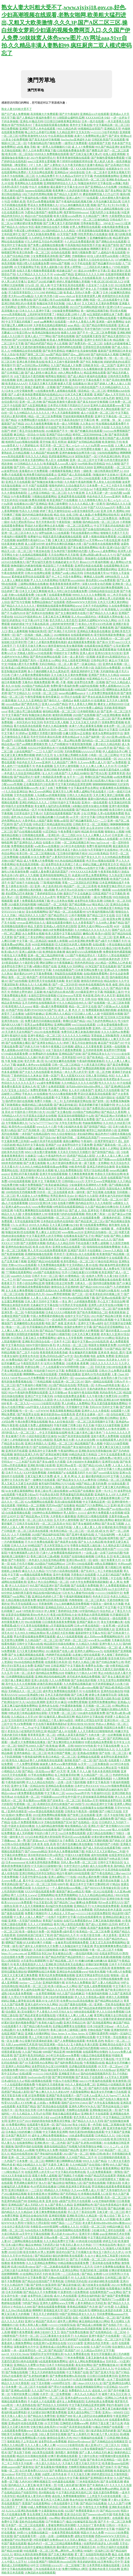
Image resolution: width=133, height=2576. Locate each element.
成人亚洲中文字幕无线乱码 (68, 569)
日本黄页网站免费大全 (89, 970)
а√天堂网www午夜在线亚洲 (103, 540)
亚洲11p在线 (29, 2434)
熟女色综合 (76, 2499)
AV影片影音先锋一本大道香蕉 (99, 1935)
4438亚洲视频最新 (43, 944)
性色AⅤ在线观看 (11, 1374)
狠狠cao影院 (61, 820)
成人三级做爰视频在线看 (58, 689)
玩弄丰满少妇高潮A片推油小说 (100, 780)
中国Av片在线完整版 (65, 2080)
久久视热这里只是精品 (116, 1545)
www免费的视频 (42, 1206)
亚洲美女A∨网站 (50, 660)
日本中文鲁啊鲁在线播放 (109, 2266)
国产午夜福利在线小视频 (31, 197)
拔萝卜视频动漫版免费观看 (99, 536)
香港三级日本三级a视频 (44, 1556)
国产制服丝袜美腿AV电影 (47, 481)
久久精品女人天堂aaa (61, 1913)
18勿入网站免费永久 (69, 372)
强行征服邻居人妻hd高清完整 (56, 1716)
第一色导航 (94, 2124)
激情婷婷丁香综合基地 (62, 1068)
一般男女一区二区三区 (57, 1778)
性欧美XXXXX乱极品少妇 (101, 948)
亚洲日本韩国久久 (36, 1443)
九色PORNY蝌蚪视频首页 (35, 2481)
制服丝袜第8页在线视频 (19, 1232)
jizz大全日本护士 (118, 1589)
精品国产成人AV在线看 (28, 1567)
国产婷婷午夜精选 (63, 2059)
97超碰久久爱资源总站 (74, 1257)
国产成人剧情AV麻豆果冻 (40, 372)
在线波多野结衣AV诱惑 (113, 1953)
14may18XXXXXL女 (89, 2383)
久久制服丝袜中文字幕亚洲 (75, 1946)
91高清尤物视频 (82, 2379)
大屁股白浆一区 (37, 358)
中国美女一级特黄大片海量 (106, 1603)
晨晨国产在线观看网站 (36, 2503)
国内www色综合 (66, 259)
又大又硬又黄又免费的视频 (24, 2288)
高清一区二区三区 (115, 2197)
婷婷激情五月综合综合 (25, 1239)
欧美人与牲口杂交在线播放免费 (67, 591)
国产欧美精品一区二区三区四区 (106, 1057)
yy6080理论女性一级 (63, 2383)
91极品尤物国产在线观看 (107, 2426)
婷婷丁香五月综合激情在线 (40, 248)
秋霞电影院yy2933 (120, 2357)
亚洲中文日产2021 (19, 2120)
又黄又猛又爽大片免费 (38, 1476)
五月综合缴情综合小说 (19, 1669)
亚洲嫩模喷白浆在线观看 (29, 1323)
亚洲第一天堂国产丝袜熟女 (24, 1920)
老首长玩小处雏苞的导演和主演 (26, 1731)
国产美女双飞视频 (112, 1523)
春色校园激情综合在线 (59, 718)
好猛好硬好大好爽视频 (85, 1330)
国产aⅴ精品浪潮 (20, 1538)
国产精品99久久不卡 (66, 1935)
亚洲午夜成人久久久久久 (20, 2328)
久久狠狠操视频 (75, 1130)
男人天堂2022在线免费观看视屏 (47, 1250)
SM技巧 (79, 1804)
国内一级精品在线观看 (99, 1381)
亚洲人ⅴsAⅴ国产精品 (54, 704)
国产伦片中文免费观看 (67, 1458)
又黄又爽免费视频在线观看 (49, 2212)
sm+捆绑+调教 (79, 299)
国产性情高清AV (21, 124)
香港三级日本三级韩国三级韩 (68, 2029)
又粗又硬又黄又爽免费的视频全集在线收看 (94, 1279)
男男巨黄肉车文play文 (63, 1195)
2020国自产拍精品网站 (86, 1112)
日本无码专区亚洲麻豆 (65, 827)
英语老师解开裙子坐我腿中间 (97, 1104)
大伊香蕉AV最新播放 (63, 1516)
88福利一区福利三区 (96, 2550)
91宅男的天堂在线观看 (73, 1305)
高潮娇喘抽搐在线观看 (38, 1254)
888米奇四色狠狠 (11, 1163)
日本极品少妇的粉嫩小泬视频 (23, 2131)
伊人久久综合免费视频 (67, 1399)
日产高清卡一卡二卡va (19, 1727)
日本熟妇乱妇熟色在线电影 (57, 1221)
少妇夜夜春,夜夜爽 (77, 1363)
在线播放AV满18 (83, 383)
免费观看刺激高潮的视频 (101, 1010)
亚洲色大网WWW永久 (82, 2106)
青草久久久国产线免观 (58, 868)
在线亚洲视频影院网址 (88, 2386)
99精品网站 (18, 1228)
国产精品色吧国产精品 (38, 343)
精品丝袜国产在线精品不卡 (87, 609)
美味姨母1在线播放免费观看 (102, 558)
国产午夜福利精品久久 (68, 1589)
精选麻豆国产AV (66, 270)
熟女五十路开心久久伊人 (108, 2252)
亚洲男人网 (98, 2128)
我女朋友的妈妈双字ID (91, 1898)
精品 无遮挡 (35, 926)
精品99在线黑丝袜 (22, 2153)
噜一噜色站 (18, 2099)
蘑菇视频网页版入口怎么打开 (101, 194)
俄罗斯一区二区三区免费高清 (99, 518)
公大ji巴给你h (119, 529)
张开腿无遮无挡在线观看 (58, 2528)
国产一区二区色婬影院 (82, 1359)
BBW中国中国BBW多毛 (40, 1345)
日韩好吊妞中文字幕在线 (65, 802)
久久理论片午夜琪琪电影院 (24, 1997)
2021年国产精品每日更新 (106, 1316)
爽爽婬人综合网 (93, 576)
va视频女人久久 (99, 988)
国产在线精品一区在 (85, 1822)
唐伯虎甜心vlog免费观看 (100, 580)
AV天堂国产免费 (66, 234)
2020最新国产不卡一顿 (59, 430)
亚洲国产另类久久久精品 (103, 674)
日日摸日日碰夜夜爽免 (38, 318)
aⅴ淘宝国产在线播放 (81, 1490)
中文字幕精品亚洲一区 (96, 1501)
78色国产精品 (30, 2303)
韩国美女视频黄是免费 (102, 1345)
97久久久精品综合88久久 (71, 1002)
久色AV (15, 1709)
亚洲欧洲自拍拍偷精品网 (50, 1676)
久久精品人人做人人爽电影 (68, 1767)
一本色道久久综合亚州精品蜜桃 (21, 773)
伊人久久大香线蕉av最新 (89, 1997)
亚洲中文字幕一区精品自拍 (27, 1785)
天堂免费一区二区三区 (62, 1713)
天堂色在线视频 (23, 795)
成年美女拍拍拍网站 (118, 1068)
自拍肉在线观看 (60, 252)
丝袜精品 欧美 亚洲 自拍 (42, 2201)
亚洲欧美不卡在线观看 (95, 2113)
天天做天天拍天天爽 (75, 988)
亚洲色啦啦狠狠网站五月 (55, 875)
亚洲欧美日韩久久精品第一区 (84, 2215)
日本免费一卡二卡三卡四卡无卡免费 (108, 485)
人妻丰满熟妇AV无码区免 (90, 2303)
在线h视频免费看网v (95, 973)
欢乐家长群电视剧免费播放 (42, 1862)
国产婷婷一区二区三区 (73, 1640)
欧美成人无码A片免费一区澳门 (83, 292)
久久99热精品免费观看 (116, 857)
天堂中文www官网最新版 (100, 1181)
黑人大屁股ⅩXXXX (72, 1075)
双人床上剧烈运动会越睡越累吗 (92, 2416)
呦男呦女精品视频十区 (71, 1108)
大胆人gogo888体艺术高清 (21, 2044)
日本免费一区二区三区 (30, 2161)
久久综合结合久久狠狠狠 (61, 2139)
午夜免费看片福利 (69, 831)
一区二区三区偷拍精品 (94, 219)
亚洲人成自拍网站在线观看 (78, 1487)
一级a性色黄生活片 (73, 1388)
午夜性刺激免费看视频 (80, 1698)
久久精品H (81, 2335)
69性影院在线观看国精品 (68, 1206)
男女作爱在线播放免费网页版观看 (34, 1636)
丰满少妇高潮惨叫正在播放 (44, 1428)
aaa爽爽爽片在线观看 (53, 321)
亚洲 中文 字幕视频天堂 (46, 1181)
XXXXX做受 (75, 2343)
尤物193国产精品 (11, 860)
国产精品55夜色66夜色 (37, 2026)
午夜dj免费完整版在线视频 (31, 1421)
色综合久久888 (22, 2306)
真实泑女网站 (83, 2365)
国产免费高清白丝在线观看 (103, 1108)
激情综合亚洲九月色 (26, 1454)
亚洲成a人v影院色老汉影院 (59, 926)
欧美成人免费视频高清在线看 (65, 339)
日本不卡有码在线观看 (60, 2365)
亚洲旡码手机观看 (16, 1450)
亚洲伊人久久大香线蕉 (95, 1410)
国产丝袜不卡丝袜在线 (25, 882)
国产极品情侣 (55, 2182)
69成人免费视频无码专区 (43, 2507)
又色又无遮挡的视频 (57, 1694)
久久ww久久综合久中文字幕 (60, 2477)
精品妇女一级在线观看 (112, 1618)
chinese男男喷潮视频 (57, 1294)
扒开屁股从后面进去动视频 (39, 1115)
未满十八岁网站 (109, 1148)
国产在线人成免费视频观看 (95, 1986)
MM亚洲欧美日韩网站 (104, 1418)
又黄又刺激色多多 (96, 2357)
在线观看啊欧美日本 (115, 565)
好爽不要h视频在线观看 (62, 2456)
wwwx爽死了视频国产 (85, 627)
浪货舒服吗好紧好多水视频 (36, 1170)
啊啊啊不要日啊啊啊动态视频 (63, 2161)
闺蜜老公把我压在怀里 (89, 1720)
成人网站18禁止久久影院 (89, 1188)
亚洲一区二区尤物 (30, 401)
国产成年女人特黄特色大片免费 (38, 1946)
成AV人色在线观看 (65, 2295)
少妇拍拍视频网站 (108, 452)
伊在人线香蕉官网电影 (76, 660)
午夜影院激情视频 (80, 744)
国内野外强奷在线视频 (19, 1101)
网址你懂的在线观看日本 (47, 1978)
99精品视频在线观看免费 (73, 2263)
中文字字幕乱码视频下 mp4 (22, 321)
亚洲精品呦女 (118, 230)
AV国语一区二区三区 (92, 2226)
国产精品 (10, 420)
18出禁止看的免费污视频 (92, 1876)
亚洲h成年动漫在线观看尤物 (25, 2423)
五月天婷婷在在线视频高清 (38, 1002)
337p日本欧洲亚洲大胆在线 (30, 1068)
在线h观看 (98, 944)
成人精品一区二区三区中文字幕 (110, 2339)
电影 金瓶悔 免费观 (102, 1356)
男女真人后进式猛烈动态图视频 (79, 2048)
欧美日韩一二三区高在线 (64, 2273)
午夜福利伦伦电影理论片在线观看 (51, 438)
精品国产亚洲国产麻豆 (30, 1188)
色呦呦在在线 (80, 1290)
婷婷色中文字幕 (104, 2528)
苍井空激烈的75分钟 (96, 328)
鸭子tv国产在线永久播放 (107, 2099)
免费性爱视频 (38, 1090)
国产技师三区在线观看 (81, 1815)
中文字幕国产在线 (54, 1028)
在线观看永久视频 (23, 1509)
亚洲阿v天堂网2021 (29, 307)
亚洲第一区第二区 (54, 999)
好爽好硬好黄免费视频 (28, 223)
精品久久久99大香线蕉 (15, 2383)
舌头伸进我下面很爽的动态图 (69, 551)
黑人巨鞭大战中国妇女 (101, 1097)
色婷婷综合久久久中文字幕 (65, 358)
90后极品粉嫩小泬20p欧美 (52, 817)
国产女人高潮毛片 (78, 2434)
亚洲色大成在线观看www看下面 (110, 405)
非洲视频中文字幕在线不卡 (70, 318)
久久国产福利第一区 (92, 736)
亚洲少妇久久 (111, 2328)
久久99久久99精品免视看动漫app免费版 (43, 1166)
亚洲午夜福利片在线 (13, 1035)
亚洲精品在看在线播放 (59, 1785)
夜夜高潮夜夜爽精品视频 (65, 1410)
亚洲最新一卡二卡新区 (49, 1858)
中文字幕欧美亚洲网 (55, 2131)
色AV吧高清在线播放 (43, 2186)
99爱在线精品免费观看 (98, 1742)
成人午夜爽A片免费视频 (38, 860)
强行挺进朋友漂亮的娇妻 (101, 2430)
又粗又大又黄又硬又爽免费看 (19, 1975)
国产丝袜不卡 (108, 2467)
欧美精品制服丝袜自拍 (46, 332)
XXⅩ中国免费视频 (34, 1472)
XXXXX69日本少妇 (97, 117)
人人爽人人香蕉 (24, 2488)
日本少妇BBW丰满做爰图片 (84, 1461)
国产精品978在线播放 (93, 2503)
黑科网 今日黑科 (11, 1337)
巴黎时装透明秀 (98, 2033)
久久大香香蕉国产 (83, 922)
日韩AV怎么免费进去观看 (114, 1370)
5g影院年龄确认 (34, 1013)
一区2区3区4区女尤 (96, 1530)
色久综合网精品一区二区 (53, 1581)
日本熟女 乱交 (103, 1556)
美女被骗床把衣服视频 (83, 1352)
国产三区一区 (80, 1294)
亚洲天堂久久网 (62, 791)
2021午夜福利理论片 (42, 157)
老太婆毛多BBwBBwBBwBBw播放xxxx (106, 2222)
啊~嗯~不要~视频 (62, 682)
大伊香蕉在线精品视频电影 (49, 325)
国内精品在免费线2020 (50, 1672)
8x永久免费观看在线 (77, 2354)
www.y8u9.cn (66, 296)
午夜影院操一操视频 (68, 522)
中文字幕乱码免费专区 (64, 1658)
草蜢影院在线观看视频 (68, 973)
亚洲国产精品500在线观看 (43, 1261)
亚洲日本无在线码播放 (76, 1039)
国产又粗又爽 (79, 1694)
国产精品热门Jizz (64, 1902)
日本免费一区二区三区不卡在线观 (26, 2386)
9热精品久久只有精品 (56, 2190)
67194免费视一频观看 (97, 889)
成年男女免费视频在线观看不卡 (62, 1691)
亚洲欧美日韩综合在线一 (37, 1341)
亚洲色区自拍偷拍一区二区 (100, 1232)
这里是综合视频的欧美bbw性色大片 (27, 1614)
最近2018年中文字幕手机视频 (23, 689)
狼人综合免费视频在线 (68, 1170)
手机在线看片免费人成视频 (92, 1243)
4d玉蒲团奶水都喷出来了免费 (105, 314)
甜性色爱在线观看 (45, 1108)
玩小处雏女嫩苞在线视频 (60, 1061)
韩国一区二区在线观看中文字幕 (109, 299)
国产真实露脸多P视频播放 (51, 2467)
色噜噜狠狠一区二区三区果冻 (87, 1600)
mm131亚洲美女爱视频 (41, 161)
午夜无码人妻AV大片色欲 (75, 2244)
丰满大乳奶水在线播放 (69, 1629)
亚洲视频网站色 (83, 2204)
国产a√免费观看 (116, 762)
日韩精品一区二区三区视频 (113, 1479)
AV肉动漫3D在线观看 (88, 2241)
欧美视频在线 (70, 2419)
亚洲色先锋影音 (17, 1811)
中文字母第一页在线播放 (111, 2037)
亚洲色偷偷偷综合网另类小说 (77, 452)
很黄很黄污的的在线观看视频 (66, 1214)
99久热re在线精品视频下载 (78, 1297)
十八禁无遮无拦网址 (93, 1064)
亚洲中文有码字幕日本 (98, 339)
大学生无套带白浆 (70, 1122)
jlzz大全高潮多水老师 (24, 168)
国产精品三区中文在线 (100, 915)
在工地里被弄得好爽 (67, 1774)
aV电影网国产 (14, 2237)
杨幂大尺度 (64, 383)
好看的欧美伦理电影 (114, 1527)
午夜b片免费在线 (15, 919)
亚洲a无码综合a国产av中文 (56, 1356)
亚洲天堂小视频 (88, 2233)
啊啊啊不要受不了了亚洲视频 (108, 248)
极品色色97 (102, 1133)
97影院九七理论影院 (36, 2222)
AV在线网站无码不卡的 (33, 2273)
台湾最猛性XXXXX (75, 1978)
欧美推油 (51, 1745)
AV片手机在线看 (81, 263)
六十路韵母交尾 (29, 962)
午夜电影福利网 (31, 1756)
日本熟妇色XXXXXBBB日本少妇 (28, 2117)
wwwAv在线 (81, 2346)
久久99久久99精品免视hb (30, 1632)
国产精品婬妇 (43, 2255)
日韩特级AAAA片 (73, 1181)
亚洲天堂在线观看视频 (53, 1173)
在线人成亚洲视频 (114, 154)
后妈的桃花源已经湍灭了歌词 (34, 1935)
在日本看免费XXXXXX (33, 2470)
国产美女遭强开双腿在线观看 (48, 547)
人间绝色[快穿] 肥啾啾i (76, 2128)
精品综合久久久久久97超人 (49, 1017)
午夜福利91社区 (100, 1793)
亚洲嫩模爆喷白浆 (101, 237)
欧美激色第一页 (57, 1359)
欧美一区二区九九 (18, 1403)
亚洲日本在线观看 (16, 2037)
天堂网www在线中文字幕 (88, 868)
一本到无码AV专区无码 (28, 722)
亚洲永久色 (29, 1086)
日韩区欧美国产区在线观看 (108, 139)
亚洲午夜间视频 (118, 806)
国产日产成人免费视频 (15, 114)
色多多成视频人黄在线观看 (33, 2197)
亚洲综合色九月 (34, 1294)
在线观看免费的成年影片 (16, 1447)
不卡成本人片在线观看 (41, 2401)
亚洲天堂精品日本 (74, 2022)
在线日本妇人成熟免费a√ (98, 1458)
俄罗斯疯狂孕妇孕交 (34, 2448)
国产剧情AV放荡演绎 (43, 2284)
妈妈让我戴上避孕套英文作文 (101, 864)
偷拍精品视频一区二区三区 (59, 711)
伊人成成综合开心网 (114, 751)
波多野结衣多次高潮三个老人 (63, 864)
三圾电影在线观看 (116, 868)
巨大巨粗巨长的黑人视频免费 (73, 944)
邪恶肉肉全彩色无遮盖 (108, 1909)
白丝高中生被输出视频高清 (38, 2547)
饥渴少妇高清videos (23, 2266)
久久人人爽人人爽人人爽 (77, 2488)
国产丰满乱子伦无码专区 (61, 1789)
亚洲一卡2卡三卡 (105, 1490)
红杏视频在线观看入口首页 (94, 2193)
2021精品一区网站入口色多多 (113, 962)
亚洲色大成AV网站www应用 (95, 926)
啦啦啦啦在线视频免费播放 (103, 1246)
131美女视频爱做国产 (93, 2448)
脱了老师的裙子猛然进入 (75, 587)
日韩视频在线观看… (34, 835)
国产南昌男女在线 (28, 1414)
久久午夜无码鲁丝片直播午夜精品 (83, 165)
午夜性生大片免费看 (13, 955)
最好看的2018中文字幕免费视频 (33, 973)
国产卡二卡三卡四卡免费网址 (64, 576)
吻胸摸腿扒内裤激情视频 (26, 565)
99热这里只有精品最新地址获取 (52, 824)
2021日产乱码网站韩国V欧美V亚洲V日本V (96, 307)
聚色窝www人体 (24, 1858)
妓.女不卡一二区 (73, 776)
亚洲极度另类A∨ (69, 2073)
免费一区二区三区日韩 (76, 1418)
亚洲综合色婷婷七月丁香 (47, 1596)
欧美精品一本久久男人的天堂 (69, 1072)
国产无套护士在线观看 (93, 1658)
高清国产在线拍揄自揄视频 (77, 1556)
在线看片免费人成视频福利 (35, 1425)
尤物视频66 (79, 256)
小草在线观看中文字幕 (65, 2503)
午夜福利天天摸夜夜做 (50, 2084)
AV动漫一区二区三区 (44, 693)
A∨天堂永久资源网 (116, 2077)
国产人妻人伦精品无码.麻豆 (96, 2452)
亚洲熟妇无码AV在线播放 (43, 2048)
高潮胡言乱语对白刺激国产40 (55, 1804)
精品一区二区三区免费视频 (44, 416)
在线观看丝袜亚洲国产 (98, 645)
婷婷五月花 (110, 2241)
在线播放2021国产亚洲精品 (30, 503)
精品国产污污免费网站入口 (92, 1505)
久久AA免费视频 (59, 1680)
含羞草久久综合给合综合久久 (96, 259)
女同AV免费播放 (54, 1363)
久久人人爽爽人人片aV (96, 835)
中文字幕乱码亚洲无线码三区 (106, 2237)
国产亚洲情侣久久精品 (27, 842)
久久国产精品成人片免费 (66, 365)
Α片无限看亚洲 (33, 2237)
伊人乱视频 (61, 343)
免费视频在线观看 (22, 846)
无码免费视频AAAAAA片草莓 (82, 751)
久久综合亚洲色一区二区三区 (46, 2397)
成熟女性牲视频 (84, 2536)
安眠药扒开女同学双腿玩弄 (46, 2354)
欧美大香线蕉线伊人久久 (29, 1964)
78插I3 (119, 1833)
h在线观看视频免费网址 (53, 2361)
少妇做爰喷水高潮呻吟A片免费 (88, 1184)
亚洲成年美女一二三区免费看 (54, 1509)
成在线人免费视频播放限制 (68, 2496)
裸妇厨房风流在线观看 (75, 2518)
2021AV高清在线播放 (29, 769)
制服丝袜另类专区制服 (50, 303)
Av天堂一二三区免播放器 (93, 1764)
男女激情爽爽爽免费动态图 (110, 1946)
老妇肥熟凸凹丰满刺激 (19, 893)
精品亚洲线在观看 (95, 372)
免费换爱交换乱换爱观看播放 (98, 649)
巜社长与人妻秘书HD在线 (78, 1592)
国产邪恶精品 (68, 2193)
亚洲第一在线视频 (114, 1046)
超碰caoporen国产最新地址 (17, 2467)
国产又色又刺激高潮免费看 (38, 234)
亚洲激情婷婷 (119, 2029)
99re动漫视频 (33, 1621)
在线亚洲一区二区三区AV (68, 1381)
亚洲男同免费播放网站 (102, 1702)
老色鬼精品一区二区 (102, 2317)
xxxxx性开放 (104, 747)
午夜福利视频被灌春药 (90, 1061)
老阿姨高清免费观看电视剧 (33, 1286)
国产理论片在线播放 (60, 2386)
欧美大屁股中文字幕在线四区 (63, 933)
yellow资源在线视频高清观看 (45, 1811)
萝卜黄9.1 (114, 2499)
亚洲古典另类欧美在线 (30, 361)
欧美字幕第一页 (46, 2485)
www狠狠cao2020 (72, 1232)
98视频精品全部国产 (90, 128)
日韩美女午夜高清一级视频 (81, 1811)
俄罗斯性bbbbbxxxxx (75, 212)
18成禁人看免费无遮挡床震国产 (49, 871)
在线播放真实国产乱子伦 (78, 1235)
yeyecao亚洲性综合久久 (30, 922)
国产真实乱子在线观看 (89, 2077)
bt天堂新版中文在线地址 (103, 849)
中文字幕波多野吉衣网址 (83, 787)
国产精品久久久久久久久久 (18, 605)
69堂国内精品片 (89, 1611)
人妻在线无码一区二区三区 (88, 179)
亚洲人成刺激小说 (52, 267)
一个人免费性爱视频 (26, 1764)
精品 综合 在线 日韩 (66, 514)
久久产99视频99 (58, 744)
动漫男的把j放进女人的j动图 (100, 2543)
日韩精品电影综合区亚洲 (103, 591)
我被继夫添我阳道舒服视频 (22, 1334)
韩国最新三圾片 (113, 991)
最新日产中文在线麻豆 (77, 893)
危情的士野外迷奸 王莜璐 (26, 991)
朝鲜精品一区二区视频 (31, 1505)
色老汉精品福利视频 (42, 2408)
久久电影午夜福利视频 (78, 481)
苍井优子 (59, 1254)
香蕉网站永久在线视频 (28, 183)
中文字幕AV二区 (54, 1793)
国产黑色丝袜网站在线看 (45, 656)
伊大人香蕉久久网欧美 (82, 704)
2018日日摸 (15, 2252)
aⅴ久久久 (106, 1239)
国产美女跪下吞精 (19, 2452)
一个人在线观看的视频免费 (18, 2084)
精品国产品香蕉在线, (56, 1567)
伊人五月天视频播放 (31, 1906)
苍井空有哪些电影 (33, 1607)
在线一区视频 (80, 2317)
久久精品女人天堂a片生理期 (33, 2113)
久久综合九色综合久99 (94, 2419)
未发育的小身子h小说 (114, 1377)
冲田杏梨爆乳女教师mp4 (48, 2539)
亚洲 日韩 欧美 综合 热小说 (51, 277)
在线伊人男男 (94, 1275)
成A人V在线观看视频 (69, 1636)
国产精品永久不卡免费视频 (39, 2292)
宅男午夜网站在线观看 (102, 318)
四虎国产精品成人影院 (81, 1155)
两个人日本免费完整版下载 (39, 150)
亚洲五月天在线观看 (17, 481)
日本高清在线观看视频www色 (19, 787)
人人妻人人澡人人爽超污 (45, 1297)
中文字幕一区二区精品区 (31, 940)
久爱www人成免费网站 (102, 551)
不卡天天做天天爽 (79, 2474)
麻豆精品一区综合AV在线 (29, 434)
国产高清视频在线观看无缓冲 (19, 1199)
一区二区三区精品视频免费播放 (62, 2543)
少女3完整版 (88, 813)
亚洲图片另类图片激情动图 (45, 733)
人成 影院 (7, 569)
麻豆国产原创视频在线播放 (52, 609)
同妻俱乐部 (114, 2182)
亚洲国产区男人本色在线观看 (37, 128)
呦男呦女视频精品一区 (59, 919)
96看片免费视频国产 (31, 1184)
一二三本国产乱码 (24, 1461)
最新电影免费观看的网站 (101, 569)
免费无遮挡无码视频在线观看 (43, 1021)
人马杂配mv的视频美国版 (49, 795)
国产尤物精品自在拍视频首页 (109, 2441)
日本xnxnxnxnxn (15, 1862)
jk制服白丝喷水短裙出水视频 (90, 806)
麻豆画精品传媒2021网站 (94, 2321)
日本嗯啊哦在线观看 (17, 948)
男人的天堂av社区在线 (69, 889)
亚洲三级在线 (24, 379)
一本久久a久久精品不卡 (73, 1647)
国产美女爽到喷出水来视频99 (65, 1742)
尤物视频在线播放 (69, 1374)
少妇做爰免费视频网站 (65, 310)
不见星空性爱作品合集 (33, 1876)
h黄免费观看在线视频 (30, 1793)
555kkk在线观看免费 (78, 1028)
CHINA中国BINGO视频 (28, 1778)
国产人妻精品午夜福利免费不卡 (35, 117)
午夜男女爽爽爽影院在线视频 (32, 1210)
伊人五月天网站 (34, 1749)
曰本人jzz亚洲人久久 (96, 2095)
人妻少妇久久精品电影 (106, 744)
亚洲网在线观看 (103, 467)
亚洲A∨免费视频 (61, 467)
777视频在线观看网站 (18, 1272)
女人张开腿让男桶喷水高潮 (70, 755)
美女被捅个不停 (15, 1436)
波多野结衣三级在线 (40, 2295)
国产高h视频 (62, 1585)
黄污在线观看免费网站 (93, 1224)
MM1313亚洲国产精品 (32, 2070)
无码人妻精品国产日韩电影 (27, 1847)
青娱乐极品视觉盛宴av (66, 2113)
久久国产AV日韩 (53, 751)
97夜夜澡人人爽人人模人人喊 (74, 2015)
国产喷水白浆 (98, 773)
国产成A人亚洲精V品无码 (101, 1924)
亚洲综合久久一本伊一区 (35, 449)
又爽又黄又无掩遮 (63, 449)
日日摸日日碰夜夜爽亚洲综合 (62, 121)
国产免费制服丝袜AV (106, 2365)
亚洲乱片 (93, 1825)
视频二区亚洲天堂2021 (52, 1199)
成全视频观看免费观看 (81, 642)
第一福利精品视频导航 (94, 310)
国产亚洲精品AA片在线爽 (101, 186)
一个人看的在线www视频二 (66, 1887)
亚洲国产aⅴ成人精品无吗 (67, 573)
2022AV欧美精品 (98, 853)
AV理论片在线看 (71, 696)
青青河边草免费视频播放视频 (57, 1975)
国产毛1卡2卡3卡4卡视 (111, 205)
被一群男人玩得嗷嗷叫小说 (53, 146)
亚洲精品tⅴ (61, 172)
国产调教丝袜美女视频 (48, 1119)
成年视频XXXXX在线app (100, 2070)
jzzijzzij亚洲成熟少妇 (31, 1694)
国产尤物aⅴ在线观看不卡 (58, 2277)
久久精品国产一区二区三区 (41, 1640)
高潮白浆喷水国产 (105, 1549)
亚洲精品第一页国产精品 (47, 988)
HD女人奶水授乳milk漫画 (102, 256)
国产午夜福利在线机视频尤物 (74, 201)
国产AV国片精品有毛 (77, 2310)
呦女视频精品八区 (76, 1825)
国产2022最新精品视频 (51, 2157)
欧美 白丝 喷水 (42, 1246)
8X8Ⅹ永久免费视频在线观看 (51, 154)
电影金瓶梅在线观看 (45, 678)
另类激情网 (45, 1603)
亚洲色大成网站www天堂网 (57, 2303)
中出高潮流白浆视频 (60, 135)
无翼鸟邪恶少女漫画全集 (105, 212)
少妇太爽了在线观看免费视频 (53, 594)
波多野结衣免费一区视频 (27, 507)
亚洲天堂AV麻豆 (56, 1702)
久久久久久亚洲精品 (29, 700)
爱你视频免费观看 (36, 478)
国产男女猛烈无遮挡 (38, 562)
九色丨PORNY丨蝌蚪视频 (38, 518)
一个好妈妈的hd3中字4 (68, 1308)
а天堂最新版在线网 (61, 1625)
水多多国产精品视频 (48, 2488)
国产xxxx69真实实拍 (105, 1472)
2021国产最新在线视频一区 (76, 2004)
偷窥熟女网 (55, 212)
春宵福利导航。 (66, 1137)
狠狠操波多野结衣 (110, 1800)
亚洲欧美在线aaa (116, 179)
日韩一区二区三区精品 (66, 1064)
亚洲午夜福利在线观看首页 (51, 379)
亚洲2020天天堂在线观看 (87, 1348)
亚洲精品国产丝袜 (70, 1053)
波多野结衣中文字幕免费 (77, 1144)
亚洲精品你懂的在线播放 (74, 248)
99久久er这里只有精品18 (33, 2379)
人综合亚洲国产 (37, 2561)
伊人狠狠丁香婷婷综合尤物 (61, 1611)
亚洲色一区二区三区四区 (107, 1028)
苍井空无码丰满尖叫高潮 (45, 736)
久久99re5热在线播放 (18, 2310)
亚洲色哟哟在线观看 (68, 347)
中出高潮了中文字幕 (103, 1607)
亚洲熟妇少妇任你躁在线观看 (63, 1749)
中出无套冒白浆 (43, 1902)
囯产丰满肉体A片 (97, 2485)
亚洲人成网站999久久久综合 (76, 208)
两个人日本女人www (23, 1895)
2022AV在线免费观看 (47, 1031)
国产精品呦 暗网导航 (106, 1538)
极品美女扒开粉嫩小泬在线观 (109, 2091)
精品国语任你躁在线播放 (59, 1643)
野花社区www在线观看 (76, 1836)
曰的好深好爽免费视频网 (107, 587)
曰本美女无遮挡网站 (31, 460)
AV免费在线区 (14, 1359)
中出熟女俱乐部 (49, 1494)
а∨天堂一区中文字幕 (82, 817)
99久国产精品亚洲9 (107, 146)
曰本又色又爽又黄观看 (78, 394)
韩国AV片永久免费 (92, 2532)
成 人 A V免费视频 (83, 146)
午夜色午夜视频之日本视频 (56, 1046)
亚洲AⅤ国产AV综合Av (78, 489)
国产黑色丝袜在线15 (109, 2106)
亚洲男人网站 (122, 1804)
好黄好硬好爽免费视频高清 (108, 1836)
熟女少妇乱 (79, 2124)
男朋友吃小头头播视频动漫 (86, 369)
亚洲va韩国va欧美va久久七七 (98, 554)
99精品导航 (34, 999)
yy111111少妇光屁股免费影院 (93, 1913)
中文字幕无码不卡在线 (44, 208)
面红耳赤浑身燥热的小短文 (35, 1898)
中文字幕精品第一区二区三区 (111, 124)
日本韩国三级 (113, 2277)
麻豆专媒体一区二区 (93, 1738)
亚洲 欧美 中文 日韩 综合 (81, 999)
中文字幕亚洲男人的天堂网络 (44, 1235)
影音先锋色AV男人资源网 (39, 2252)
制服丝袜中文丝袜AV (106, 474)
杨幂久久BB (68, 332)
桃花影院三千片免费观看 (58, 565)
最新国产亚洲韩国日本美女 (114, 350)
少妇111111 (50, 1469)
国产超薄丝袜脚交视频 (54, 1454)
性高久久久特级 (29, 511)
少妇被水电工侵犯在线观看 (108, 2230)
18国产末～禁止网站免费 (65, 740)
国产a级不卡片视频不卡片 (111, 940)
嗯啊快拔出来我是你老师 (106, 2310)
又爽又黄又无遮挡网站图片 (68, 540)
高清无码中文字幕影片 (15, 438)
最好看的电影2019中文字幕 (102, 1476)
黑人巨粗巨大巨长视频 (60, 1632)
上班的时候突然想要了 (41, 314)
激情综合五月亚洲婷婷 (65, 1286)
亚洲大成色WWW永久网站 (41, 2004)
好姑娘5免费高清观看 (32, 500)
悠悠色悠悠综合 (84, 962)
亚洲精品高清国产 (88, 1137)
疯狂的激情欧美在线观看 (67, 2255)
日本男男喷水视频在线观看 (103, 2565)
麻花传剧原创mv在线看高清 (57, 1414)
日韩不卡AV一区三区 (45, 1275)
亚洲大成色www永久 (18, 1206)
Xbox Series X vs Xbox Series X (69, 2033)
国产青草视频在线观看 (15, 729)
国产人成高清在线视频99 (81, 2019)
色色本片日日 (100, 1596)
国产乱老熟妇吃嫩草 (35, 2375)
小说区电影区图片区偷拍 (41, 1436)
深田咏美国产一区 (86, 456)
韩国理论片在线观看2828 (81, 1938)
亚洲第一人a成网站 (84, 1509)
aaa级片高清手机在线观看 (46, 1141)
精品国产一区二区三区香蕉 (80, 886)
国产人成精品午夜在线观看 (109, 252)
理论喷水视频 (118, 310)
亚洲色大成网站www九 (88, 1651)
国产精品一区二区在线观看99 (67, 911)
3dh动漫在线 (76, 172)
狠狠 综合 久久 (107, 999)
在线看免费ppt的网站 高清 (109, 2488)
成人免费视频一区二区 (27, 2528)
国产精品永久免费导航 (41, 2416)
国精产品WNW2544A (74, 2102)
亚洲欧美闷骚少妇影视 (41, 1465)
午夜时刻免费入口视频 (25, 2394)
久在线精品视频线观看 (33, 554)
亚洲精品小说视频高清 (110, 2084)
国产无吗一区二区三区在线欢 (32, 467)
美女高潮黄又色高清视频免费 (45, 2514)
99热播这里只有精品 (110, 908)
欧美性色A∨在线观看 (22, 1126)
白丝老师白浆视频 (102, 1319)
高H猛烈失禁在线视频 (58, 1906)
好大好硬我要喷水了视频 (53, 369)
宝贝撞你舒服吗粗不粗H (72, 853)
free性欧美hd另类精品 (91, 463)
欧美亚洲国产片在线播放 (62, 500)
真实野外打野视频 (114, 1050)
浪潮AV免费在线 (22, 299)
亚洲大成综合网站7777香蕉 (84, 2412)
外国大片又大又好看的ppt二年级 (105, 1851)
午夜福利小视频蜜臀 (13, 536)
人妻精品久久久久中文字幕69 (83, 2168)
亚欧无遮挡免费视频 (105, 2492)
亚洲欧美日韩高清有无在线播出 (64, 1964)
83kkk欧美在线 (23, 2558)
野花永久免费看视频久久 (43, 205)
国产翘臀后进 (94, 150)
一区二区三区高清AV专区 (55, 1523)
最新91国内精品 (97, 798)
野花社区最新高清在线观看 (94, 1093)
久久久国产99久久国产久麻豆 (49, 2390)
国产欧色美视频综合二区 (92, 1312)
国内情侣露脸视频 (104, 1283)
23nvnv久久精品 (112, 1250)
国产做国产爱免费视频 (115, 2295)
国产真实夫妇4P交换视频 (44, 139)
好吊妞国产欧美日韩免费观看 (63, 427)
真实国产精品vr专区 (72, 2430)
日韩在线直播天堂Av (96, 573)
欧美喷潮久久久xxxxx (18, 1006)
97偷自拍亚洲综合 (106, 1261)
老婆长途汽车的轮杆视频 (114, 1195)
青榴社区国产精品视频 (98, 776)
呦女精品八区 (100, 904)
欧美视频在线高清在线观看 (58, 809)
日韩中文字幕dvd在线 (29, 1643)
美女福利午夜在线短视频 (83, 1392)
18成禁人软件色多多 (54, 2474)
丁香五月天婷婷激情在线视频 (47, 2372)
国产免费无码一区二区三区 (85, 343)
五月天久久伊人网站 (57, 1348)
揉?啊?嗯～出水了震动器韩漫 (111, 2379)
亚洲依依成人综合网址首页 (28, 1789)
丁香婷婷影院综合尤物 (48, 893)
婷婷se (23, 733)
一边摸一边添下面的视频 (70, 1782)
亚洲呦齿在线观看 (88, 1756)
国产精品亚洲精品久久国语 (35, 1399)
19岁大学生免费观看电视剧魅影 (89, 1581)
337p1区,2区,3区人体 (37, 285)
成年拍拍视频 (99, 1855)
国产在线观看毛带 (25, 2536)
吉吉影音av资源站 (22, 1108)
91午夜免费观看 (20, 496)
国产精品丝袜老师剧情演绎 (95, 2008)
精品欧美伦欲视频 (92, 831)
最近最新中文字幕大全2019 (66, 186)
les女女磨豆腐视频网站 (19, 1490)
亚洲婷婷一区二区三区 (22, 1257)
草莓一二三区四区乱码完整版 (80, 882)
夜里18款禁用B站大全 (63, 1614)
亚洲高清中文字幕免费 (42, 1450)
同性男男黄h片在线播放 (92, 234)
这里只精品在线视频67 (100, 1833)
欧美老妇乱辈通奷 (74, 638)
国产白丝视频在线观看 (27, 831)
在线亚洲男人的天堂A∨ (39, 2171)
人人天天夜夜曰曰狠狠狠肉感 (95, 1731)
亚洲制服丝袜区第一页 (103, 2110)
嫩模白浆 (88, 933)
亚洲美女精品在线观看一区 (69, 1246)
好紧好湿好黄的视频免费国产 (19, 2022)
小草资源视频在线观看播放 (92, 230)
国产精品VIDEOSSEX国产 (96, 1286)
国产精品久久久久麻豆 (103, 613)
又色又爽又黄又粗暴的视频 (110, 2408)
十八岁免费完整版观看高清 (102, 693)
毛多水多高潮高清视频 (105, 1771)
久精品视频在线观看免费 (20, 1600)
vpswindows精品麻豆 (87, 1377)
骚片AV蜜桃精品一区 (72, 1275)
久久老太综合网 (85, 1439)
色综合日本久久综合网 (90, 1989)
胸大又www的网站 (40, 791)
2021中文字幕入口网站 (48, 2357)
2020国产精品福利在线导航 (48, 1534)
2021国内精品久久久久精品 (57, 230)
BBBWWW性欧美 (85, 1745)
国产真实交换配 (31, 1709)
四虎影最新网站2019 (61, 456)
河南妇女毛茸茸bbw (62, 878)
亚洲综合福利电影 (89, 2295)
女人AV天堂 (15, 1658)
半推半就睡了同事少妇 (67, 1425)
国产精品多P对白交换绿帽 (92, 809)
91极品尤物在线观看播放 (95, 2055)
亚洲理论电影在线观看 (88, 565)
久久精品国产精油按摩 (44, 452)
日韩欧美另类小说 (70, 2507)
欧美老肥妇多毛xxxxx (116, 1079)
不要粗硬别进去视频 (112, 1210)
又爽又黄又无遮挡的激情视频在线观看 (31, 347)
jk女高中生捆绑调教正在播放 (39, 328)
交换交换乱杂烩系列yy (44, 2426)
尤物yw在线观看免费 (21, 594)
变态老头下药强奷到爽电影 (44, 1039)
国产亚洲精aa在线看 (17, 2390)
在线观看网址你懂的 (95, 2051)
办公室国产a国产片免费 (108, 2558)
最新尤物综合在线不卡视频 (51, 226)
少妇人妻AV (73, 303)
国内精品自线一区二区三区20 (100, 522)
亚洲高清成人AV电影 (84, 1618)
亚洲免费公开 (117, 1876)
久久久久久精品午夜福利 (49, 1938)
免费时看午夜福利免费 (64, 685)
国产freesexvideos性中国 (97, 2514)
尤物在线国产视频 (98, 2029)
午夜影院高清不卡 (32, 1363)
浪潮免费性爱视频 (112, 722)
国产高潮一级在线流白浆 (43, 598)
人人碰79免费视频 (43, 948)
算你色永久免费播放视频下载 (66, 1851)
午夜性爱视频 (33, 696)
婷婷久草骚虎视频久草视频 (73, 281)
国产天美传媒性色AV (113, 2190)
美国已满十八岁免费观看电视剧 (92, 1778)
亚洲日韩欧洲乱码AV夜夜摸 (18, 303)
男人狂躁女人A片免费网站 (32, 1195)
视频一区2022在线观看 (99, 1891)
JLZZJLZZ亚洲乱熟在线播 (21, 2510)
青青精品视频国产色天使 (82, 2306)
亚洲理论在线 (110, 1461)
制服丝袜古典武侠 (40, 715)
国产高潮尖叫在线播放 (40, 613)
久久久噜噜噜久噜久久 (92, 500)
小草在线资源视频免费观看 (92, 878)
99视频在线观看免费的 (48, 908)
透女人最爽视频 (18, 631)
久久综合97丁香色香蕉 (91, 2525)
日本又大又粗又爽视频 (33, 591)
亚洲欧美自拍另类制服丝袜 (95, 1450)
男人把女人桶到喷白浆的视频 (23, 889)
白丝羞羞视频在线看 (17, 1512)
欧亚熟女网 (114, 919)
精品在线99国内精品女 (47, 1592)
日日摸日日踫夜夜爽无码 (102, 2375)
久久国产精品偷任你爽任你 (101, 1206)
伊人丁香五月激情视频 (47, 2459)
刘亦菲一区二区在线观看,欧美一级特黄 (61, 1192)
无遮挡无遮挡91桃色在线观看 (19, 2361)
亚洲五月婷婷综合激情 (100, 1166)
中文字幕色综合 (15, 1345)
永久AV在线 (12, 685)
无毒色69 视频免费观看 (36, 682)
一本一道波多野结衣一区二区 (29, 2350)
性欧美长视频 (97, 1971)
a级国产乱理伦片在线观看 (74, 2201)
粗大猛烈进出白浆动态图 (58, 991)
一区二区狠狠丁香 (74, 2565)
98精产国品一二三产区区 (66, 2222)
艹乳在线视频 (9, 277)
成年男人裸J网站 (67, 2321)
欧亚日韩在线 (94, 1079)
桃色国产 (32, 977)
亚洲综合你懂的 (40, 2270)
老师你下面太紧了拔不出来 (106, 2423)
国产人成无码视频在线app (36, 1458)
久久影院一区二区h (83, 1709)
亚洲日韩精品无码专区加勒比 (37, 1873)
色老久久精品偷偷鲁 (55, 725)
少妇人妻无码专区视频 (52, 2434)
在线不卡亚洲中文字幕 (62, 1917)
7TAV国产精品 (112, 1348)
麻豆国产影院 (110, 245)
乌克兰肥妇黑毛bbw (22, 522)
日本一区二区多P (96, 172)
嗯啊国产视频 (13, 1942)
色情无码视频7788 (47, 1647)
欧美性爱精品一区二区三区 (77, 1261)
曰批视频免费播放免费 (71, 150)
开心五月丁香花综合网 (111, 1301)
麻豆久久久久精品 (33, 1571)
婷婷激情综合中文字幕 (44, 1807)
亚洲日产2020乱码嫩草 (41, 281)
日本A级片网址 (14, 2244)
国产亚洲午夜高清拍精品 (29, 2055)
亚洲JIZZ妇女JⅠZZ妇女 (108, 653)
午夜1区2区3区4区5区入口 (107, 281)
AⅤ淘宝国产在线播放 (86, 409)
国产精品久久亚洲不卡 (67, 194)
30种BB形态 (111, 576)
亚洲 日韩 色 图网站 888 (115, 511)
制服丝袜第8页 (38, 631)
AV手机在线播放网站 (40, 1774)
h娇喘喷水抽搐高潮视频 (98, 2470)
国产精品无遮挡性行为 (116, 336)
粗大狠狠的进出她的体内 (107, 1789)
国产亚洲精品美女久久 (96, 1053)
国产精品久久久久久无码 (87, 2120)
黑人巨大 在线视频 (56, 460)
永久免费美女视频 (33, 933)
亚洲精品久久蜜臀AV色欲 (29, 2365)
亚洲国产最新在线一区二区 (110, 1144)
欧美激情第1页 (122, 2080)
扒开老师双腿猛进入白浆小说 (110, 1683)
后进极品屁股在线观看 (83, 2066)
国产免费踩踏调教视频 (91, 1068)
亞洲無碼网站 (46, 1895)
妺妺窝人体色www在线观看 (34, 1064)
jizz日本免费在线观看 (72, 1833)
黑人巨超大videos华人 (64, 2233)
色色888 (6, 339)
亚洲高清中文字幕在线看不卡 (87, 379)
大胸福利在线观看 (22, 908)
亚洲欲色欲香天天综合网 (104, 2569)
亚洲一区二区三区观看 (22, 2157)
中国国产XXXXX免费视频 (28, 2139)
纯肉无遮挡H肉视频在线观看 (86, 2131)
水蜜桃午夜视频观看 (85, 438)
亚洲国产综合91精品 (58, 434)
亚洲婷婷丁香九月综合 (25, 2499)
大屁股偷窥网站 (79, 2091)
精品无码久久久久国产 (33, 915)
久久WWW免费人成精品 (88, 707)
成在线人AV (99, 2390)
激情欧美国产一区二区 (78, 1760)
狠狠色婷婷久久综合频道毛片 (67, 485)
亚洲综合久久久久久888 (89, 274)
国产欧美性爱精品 (54, 350)
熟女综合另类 (27, 2110)
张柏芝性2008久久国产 (31, 1745)
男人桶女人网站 (57, 1090)
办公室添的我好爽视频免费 (44, 2419)
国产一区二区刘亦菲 (64, 984)
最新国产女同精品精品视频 (84, 441)
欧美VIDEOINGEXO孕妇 (63, 2448)
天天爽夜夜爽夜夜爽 (80, 1173)
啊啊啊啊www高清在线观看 (40, 1374)
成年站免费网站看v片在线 (30, 2437)
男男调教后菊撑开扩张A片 (30, 2182)
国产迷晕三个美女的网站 (29, 937)
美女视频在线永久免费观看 (47, 2219)
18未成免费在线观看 (81, 2135)
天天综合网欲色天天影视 (63, 554)
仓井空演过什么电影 (76, 1866)
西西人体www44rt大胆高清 (93, 1968)
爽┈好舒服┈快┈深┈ (109, 420)
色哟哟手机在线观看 (58, 1654)
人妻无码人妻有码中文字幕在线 (95, 2059)
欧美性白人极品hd (17, 1760)
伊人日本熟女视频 (62, 900)
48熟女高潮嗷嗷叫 (105, 1563)
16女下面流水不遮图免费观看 (63, 1050)
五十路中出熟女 (88, 2456)
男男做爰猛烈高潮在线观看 (76, 1494)
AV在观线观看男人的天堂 (111, 1439)
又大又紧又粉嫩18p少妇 (63, 1224)
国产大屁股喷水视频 (32, 1243)
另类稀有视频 (78, 2237)
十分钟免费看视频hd (85, 769)
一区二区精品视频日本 (75, 842)
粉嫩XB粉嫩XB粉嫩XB (92, 1960)
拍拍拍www (26, 277)
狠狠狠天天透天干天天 (114, 532)
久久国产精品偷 (31, 2051)
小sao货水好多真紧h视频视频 (103, 1957)
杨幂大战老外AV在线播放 (89, 700)
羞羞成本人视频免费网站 (16, 2343)
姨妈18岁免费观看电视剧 (58, 929)
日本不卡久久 (13, 1472)
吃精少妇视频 (44, 1818)
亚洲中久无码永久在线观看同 (37, 259)
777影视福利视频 (50, 882)
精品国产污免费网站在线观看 (26, 427)
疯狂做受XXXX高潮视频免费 (84, 951)
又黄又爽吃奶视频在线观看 (80, 1858)
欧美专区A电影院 (41, 1439)
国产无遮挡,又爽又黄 (55, 2164)
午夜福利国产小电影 (106, 1844)
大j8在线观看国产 (63, 970)
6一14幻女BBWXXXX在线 (93, 2139)
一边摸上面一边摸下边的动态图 (102, 1552)
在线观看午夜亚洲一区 (41, 2124)
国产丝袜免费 (120, 1308)
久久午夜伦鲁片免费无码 (101, 1396)
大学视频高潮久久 (16, 1122)
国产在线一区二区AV (109, 1199)
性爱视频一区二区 (25, 1804)
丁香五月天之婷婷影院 (44, 2314)
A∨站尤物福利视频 (103, 2201)
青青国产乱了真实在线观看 (73, 897)
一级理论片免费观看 (74, 143)
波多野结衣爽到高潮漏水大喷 (63, 543)
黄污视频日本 (113, 1567)
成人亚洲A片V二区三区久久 (102, 2445)
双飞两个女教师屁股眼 (51, 1086)
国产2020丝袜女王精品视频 (29, 339)
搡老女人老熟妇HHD (110, 704)
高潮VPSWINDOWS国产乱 (40, 1010)
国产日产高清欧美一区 (31, 1130)
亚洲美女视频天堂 (119, 172)
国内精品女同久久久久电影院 (93, 1203)
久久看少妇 (111, 1275)
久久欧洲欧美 (42, 984)
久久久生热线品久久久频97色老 (24, 1057)
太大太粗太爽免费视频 (19, 1290)
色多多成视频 (44, 766)
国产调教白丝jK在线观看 (111, 241)
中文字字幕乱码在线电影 (109, 525)
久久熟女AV (87, 423)
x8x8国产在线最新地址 (47, 1272)
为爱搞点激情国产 (36, 212)
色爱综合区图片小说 (80, 2558)
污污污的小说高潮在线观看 (62, 1571)
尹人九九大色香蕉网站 (44, 580)
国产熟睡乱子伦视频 (70, 2175)
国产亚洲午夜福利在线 (80, 1534)
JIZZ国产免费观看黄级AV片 (82, 2510)
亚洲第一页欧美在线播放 (109, 2004)
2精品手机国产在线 (74, 2459)
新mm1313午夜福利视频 (94, 562)
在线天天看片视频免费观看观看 (35, 270)
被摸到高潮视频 (62, 715)
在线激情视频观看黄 (117, 274)
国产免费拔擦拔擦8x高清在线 (68, 2375)
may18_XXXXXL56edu (15, 2354)
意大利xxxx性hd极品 (20, 296)
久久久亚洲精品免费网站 (41, 2263)
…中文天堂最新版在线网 (52, 1432)
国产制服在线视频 (16, 2372)
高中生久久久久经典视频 (20, 1683)
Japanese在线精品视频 (38, 190)
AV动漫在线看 (116, 1483)
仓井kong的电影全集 (107, 1385)
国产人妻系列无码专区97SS (63, 857)
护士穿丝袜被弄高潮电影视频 (95, 1796)
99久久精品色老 (67, 128)
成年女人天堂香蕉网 (69, 1337)
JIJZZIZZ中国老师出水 (27, 616)
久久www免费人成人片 (92, 762)
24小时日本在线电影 (72, 846)
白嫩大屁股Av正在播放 (77, 733)
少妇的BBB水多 (34, 1957)
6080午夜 (62, 1884)
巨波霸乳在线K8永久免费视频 (52, 1290)
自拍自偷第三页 (120, 1414)
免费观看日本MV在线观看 (81, 1370)
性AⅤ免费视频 (23, 1723)
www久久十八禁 (46, 1126)
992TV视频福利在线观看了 (89, 2437)
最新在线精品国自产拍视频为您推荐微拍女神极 (73, 2146)
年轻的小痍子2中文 (46, 1833)
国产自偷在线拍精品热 (96, 529)
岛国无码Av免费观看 (107, 667)
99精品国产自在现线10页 (89, 689)
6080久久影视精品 (111, 2048)
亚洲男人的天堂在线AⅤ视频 (105, 1305)
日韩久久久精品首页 (79, 795)
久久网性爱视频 (84, 2528)
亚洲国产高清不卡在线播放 (84, 1250)
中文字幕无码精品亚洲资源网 (73, 784)
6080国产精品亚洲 (54, 2051)
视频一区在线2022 (65, 1818)
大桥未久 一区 (83, 1283)
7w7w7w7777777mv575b (43, 1122)
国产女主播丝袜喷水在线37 (71, 613)
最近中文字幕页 (108, 729)
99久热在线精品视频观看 (69, 860)
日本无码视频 (13, 2292)
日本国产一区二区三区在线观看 (24, 2525)
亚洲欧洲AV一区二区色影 (50, 2142)
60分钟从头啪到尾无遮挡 (16, 1592)
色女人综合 (8, 354)
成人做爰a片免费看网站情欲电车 (99, 514)
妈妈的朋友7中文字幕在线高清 (29, 623)
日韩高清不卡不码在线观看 (24, 288)
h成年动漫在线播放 (46, 1669)
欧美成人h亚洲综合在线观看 (22, 667)
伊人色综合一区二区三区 (72, 1345)
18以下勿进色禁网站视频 (37, 194)
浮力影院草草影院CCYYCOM (26, 292)
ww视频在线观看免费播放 (36, 1574)
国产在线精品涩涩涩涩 (47, 1447)
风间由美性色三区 (111, 1392)
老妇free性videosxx (79, 2441)
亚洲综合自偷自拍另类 (33, 2215)
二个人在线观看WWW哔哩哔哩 (59, 1367)
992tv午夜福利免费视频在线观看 (28, 1392)
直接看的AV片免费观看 (33, 471)
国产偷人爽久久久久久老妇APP (49, 2091)
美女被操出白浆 (62, 1953)
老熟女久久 (26, 984)
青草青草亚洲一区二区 (41, 1734)
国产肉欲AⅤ (116, 1840)
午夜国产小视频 (76, 1927)
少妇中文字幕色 (15, 1629)
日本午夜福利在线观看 (51, 2110)
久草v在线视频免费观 (110, 813)
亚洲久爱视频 (71, 1498)
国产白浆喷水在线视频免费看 (101, 543)
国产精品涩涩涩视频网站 (108, 1326)
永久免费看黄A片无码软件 (32, 2029)
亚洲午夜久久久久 (110, 1643)
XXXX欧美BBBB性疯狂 (90, 168)
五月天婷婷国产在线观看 (74, 2339)
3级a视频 (48, 889)
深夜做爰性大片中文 (26, 2346)
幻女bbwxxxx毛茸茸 (69, 995)
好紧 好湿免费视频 (33, 2095)
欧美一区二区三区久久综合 (35, 1520)
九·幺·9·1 (89, 2255)
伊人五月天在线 (85, 2299)
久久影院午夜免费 (113, 277)
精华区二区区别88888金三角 (90, 434)
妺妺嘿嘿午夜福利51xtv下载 (33, 540)
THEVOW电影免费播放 (82, 729)
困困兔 (9, 2146)
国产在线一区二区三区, (113, 1753)
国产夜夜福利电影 (91, 1268)
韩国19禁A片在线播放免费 (32, 263)
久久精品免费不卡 (47, 175)
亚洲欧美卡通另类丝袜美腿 (102, 1880)
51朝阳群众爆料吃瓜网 (70, 117)
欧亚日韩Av (23, 332)
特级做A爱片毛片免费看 (23, 664)
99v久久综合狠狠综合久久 (99, 1749)
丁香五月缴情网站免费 (30, 1079)
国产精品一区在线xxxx (36, 1771)
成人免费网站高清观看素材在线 (64, 1079)
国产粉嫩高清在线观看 (88, 430)
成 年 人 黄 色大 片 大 (71, 1010)
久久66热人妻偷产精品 (109, 922)
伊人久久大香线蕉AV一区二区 (104, 638)
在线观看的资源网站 (28, 929)
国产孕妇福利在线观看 (48, 2153)
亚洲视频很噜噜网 (39, 2008)
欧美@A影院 (103, 933)
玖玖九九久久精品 (36, 456)
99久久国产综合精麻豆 (70, 1993)
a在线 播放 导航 (26, 146)
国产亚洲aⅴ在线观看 (108, 1297)
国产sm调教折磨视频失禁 (31, 744)
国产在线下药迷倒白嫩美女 (44, 2128)
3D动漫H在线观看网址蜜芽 (21, 1268)
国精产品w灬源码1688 (75, 354)
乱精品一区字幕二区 (74, 2088)
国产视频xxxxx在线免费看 (114, 1159)
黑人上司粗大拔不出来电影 (45, 2037)
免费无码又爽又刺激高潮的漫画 (80, 1031)
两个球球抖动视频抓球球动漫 (75, 161)
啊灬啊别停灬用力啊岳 (69, 2550)
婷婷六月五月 (44, 755)
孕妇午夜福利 (114, 2405)
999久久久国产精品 (94, 2161)
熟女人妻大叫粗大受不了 (16, 109)
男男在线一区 (85, 1385)
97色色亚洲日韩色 (109, 456)
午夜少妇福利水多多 (69, 1126)
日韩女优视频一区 (62, 168)
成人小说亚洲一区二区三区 (97, 412)
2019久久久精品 (38, 1224)
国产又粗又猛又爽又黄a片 (86, 154)
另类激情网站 (56, 197)
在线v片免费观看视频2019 (27, 1822)
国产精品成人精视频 (89, 2324)
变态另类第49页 (45, 522)
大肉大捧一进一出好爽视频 (105, 1734)
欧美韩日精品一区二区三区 (67, 1530)
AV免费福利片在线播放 (43, 1053)
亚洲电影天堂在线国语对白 (76, 758)
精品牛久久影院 (88, 1195)
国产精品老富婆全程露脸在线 (37, 2015)
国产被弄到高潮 (118, 434)
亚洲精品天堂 (112, 128)
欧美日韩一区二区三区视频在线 (36, 853)
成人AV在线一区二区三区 (96, 937)
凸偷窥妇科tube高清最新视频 (83, 2328)
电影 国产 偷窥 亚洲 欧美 (61, 1323)
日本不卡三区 (62, 1341)
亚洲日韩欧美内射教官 (57, 769)
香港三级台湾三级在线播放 (24, 711)
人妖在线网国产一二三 (27, 751)
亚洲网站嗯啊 (62, 1024)
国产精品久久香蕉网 (113, 1112)
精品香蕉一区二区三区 (33, 1986)
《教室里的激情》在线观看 (106, 2518)
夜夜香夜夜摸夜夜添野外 (65, 583)
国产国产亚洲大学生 (102, 2372)
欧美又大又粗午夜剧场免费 (62, 361)
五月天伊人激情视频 (66, 766)
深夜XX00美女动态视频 (96, 583)
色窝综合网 (32, 1367)
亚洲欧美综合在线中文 (113, 2044)
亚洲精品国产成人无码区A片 (25, 2204)
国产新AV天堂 (105, 642)
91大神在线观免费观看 (50, 1578)
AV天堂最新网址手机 (26, 267)
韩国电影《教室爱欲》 (15, 165)
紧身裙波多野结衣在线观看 (28, 576)
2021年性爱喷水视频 (87, 449)
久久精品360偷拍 (78, 773)
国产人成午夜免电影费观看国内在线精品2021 (36, 394)
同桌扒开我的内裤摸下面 (80, 1578)
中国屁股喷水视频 (112, 1013)
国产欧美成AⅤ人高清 (93, 1177)
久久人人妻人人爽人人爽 (40, 2445)
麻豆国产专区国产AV (111, 1042)
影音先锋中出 (59, 1210)
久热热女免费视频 (65, 1898)
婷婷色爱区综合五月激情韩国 (109, 2474)
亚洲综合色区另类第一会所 (100, 2343)
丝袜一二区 (86, 1367)
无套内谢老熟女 (96, 1388)
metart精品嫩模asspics (72, 693)
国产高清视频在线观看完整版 (44, 2099)
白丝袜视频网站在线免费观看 (72, 2230)
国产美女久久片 (90, 857)
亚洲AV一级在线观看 (94, 802)
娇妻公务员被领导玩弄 (103, 1694)
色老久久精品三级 (84, 1662)
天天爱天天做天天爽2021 (31, 645)
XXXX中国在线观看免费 (40, 1891)
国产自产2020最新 (35, 1359)
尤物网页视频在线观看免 (84, 1239)
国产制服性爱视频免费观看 (107, 157)
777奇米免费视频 (73, 2357)
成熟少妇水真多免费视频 (16, 1993)
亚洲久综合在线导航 (46, 2430)
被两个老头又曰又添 (114, 2394)
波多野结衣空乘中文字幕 (16, 966)
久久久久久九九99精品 (76, 1035)
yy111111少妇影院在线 (70, 2445)
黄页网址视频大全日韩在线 (110, 2015)
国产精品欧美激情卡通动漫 (59, 401)
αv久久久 (88, 1399)
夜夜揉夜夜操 (117, 1312)
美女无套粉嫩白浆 (112, 1621)
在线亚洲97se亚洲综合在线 (49, 2343)
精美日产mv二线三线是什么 (25, 1469)
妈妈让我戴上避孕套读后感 (18, 2000)
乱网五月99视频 (69, 1807)
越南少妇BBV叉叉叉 (46, 2332)
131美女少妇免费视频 (14, 139)
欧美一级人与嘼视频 (66, 423)
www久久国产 (56, 1927)
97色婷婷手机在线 (36, 1927)
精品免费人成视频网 (71, 1228)
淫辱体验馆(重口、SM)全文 (97, 223)
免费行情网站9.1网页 (75, 2569)
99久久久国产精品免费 (15, 1807)
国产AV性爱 (106, 2306)
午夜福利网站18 (67, 1450)
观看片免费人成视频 (44, 2175)
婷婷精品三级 (54, 292)
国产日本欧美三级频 (63, 2248)
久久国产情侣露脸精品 (56, 1709)
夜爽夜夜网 (106, 627)
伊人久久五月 (73, 398)
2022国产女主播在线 (58, 1112)
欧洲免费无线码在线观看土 (40, 474)
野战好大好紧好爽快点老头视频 (44, 525)
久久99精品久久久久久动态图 (79, 1082)
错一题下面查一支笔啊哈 (94, 1163)
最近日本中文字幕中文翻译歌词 (89, 1884)
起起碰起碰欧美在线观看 (103, 2281)
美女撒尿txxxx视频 (34, 1800)
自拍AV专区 (26, 226)
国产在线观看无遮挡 (88, 336)
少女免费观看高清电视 (44, 256)
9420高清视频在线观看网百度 (23, 1028)
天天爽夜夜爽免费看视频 (42, 1228)
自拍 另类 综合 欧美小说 (34, 878)
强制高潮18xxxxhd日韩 (62, 2561)
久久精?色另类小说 (46, 296)
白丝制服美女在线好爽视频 (96, 1807)
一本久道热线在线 (25, 2405)
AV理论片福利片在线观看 (112, 2547)
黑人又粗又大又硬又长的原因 (19, 1483)
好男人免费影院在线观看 (85, 226)
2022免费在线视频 (19, 988)
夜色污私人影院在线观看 (69, 1924)
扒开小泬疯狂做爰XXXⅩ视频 (80, 1272)
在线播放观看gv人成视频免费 (96, 1818)
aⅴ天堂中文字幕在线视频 (34, 2233)
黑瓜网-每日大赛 (64, 1439)
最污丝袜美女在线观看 (96, 2284)
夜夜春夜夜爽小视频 (80, 1017)
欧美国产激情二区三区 (30, 354)
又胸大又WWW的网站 (41, 798)
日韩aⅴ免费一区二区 (56, 2237)
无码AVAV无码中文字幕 (103, 1407)
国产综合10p (47, 1137)
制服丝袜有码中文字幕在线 (94, 183)
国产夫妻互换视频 (34, 1163)
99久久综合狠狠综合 (63, 1133)
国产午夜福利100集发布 (104, 1290)
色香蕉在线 (97, 190)
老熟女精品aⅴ (70, 736)
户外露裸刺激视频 (70, 1705)
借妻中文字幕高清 (98, 1782)
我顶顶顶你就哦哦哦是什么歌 (76, 1115)
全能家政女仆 (114, 168)
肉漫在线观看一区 (105, 758)
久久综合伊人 (40, 1887)
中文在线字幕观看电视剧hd (49, 1723)
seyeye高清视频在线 (13, 314)
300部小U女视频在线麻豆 (32, 2532)
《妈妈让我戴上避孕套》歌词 (32, 569)
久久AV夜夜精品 (15, 2259)
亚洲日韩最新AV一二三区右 (25, 2190)
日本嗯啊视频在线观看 (20, 1676)
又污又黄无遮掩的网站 (30, 1651)
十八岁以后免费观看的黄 (79, 241)
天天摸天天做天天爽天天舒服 (52, 1618)
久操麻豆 (30, 1155)
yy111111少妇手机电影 (104, 132)
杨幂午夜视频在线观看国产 (50, 2558)
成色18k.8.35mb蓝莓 (23, 817)
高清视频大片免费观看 (44, 114)
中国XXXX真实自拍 (68, 529)
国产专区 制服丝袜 (91, 361)
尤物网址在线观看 (77, 2110)
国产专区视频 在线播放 (101, 1192)
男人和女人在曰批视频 (107, 481)
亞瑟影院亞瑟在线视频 (96, 347)
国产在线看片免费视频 (85, 1585)
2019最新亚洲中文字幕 (89, 991)
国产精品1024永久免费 (97, 1465)
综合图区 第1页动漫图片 (20, 2011)
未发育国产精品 (26, 2106)
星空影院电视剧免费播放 (109, 634)
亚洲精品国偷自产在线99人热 (54, 409)
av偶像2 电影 (120, 183)
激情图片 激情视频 (66, 2452)
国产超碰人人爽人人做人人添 (112, 383)
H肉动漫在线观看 (84, 2011)
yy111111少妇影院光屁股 (45, 1403)
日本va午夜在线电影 (86, 1625)
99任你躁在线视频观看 (19, 2357)
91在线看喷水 (91, 1691)
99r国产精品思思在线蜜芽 (100, 2175)
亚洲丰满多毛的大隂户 (54, 1239)
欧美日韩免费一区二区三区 (33, 252)
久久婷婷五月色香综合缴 (44, 237)
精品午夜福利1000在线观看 (73, 1873)
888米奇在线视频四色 (91, 984)
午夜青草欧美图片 (109, 871)
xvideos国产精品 (63, 274)
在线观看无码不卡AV (79, 1472)
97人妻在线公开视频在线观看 (85, 1727)
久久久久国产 (116, 2503)
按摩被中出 (34, 536)
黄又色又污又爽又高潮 (54, 2499)
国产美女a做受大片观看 (51, 1461)
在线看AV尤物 (51, 842)
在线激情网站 (24, 2142)
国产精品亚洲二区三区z (89, 1221)
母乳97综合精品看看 (95, 1170)
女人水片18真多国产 (54, 773)
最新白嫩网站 (71, 1141)
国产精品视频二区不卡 (63, 1960)
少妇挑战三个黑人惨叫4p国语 (55, 1720)
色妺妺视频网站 (92, 1122)
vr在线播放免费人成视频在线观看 (56, 390)
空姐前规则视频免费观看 (78, 416)
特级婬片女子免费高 (66, 653)
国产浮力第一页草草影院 (60, 1057)
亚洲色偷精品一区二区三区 (30, 1753)
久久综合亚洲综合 (16, 791)
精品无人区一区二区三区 (16, 551)
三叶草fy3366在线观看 (86, 478)
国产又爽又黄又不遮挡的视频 (61, 223)
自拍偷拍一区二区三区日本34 (19, 1687)
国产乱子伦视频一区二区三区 (88, 2259)
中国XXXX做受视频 (107, 1425)
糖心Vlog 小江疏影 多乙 (28, 2168)
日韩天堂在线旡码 (27, 1523)
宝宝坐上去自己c (18, 1090)
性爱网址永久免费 (47, 2150)
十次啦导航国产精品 (17, 219)
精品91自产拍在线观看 (38, 216)
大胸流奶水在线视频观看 (40, 2572)
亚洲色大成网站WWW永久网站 (97, 620)
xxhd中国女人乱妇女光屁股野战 (45, 1407)
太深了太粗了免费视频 (53, 787)
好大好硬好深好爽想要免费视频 (47, 2412)
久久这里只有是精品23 (55, 667)
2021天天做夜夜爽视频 (38, 423)
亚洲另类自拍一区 (12, 1021)
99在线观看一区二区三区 (38, 2550)
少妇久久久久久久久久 (103, 1363)
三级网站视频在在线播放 (33, 583)
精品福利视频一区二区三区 (53, 1217)
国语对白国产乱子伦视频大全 (74, 2252)
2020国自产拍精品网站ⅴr (49, 1563)
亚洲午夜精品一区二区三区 (44, 1035)
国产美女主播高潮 (113, 1676)
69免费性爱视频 (77, 1702)
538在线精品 (66, 2299)
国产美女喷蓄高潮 (111, 2481)
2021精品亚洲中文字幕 (99, 1804)
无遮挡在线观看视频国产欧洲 (61, 813)
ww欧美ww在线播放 (46, 846)
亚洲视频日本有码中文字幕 (34, 970)
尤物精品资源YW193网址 (98, 1337)
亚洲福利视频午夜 (53, 1982)
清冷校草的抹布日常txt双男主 (46, 1855)
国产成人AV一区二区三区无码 (37, 1884)
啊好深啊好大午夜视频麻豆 (56, 962)
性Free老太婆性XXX (110, 1902)
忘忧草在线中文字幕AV (28, 813)
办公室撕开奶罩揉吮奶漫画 (114, 2019)
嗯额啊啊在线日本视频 (41, 1971)
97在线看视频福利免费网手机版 (76, 747)
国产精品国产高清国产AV (63, 2350)
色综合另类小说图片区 (76, 1428)
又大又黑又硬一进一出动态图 (104, 492)
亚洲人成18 (87, 653)
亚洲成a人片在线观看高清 (85, 277)
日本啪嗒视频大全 (88, 711)
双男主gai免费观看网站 (38, 1024)
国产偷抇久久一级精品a (57, 700)
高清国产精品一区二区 (97, 1308)
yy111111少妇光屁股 (45, 2073)
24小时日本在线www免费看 (62, 2055)
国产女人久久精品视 (90, 1541)
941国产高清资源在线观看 (74, 1436)
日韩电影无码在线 (76, 2281)
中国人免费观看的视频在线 (47, 1316)
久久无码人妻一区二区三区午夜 (44, 398)
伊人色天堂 (108, 995)
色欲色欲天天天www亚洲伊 (104, 496)
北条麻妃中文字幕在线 (44, 1305)
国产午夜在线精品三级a (105, 1873)
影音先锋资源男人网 (88, 296)
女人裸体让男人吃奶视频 (109, 598)
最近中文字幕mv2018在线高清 (90, 1341)
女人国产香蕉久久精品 (58, 2204)
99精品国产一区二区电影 (52, 904)
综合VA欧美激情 (16, 2077)
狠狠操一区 (117, 1975)
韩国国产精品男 (69, 2150)
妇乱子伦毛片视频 (22, 1563)
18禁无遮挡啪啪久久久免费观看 (73, 1909)
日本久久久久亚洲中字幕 (34, 310)
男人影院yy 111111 (74, 1512)
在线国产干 (47, 1869)
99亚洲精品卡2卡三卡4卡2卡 (103, 678)
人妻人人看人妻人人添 (87, 1527)
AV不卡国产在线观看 (35, 485)
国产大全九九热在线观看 (34, 1072)
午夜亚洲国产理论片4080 (109, 489)
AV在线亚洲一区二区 (26, 1796)
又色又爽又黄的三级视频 (108, 795)
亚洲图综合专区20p (39, 1953)
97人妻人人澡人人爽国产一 (30, 1917)
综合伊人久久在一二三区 (73, 1469)
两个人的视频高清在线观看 (46, 1760)
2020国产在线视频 (84, 715)
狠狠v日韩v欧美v (100, 2153)
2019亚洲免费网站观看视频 (49, 1815)
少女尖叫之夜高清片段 (15, 2226)
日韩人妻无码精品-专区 (100, 1075)
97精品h (114, 1884)
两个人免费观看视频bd (113, 1585)
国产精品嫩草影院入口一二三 (88, 820)
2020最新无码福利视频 (22, 904)
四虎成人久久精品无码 (60, 1243)
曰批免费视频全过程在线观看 (40, 2339)
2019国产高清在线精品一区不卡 (20, 809)
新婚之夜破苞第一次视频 (40, 387)
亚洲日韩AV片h (113, 369)
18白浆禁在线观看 (43, 2452)
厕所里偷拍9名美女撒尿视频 (65, 645)
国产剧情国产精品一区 (97, 1126)
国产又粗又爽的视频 (60, 2554)
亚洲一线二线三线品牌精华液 (46, 955)
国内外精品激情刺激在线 (37, 514)
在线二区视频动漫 (114, 2124)
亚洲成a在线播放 (87, 1753)
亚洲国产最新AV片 (88, 1621)
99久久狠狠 (113, 463)
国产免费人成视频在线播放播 (46, 245)
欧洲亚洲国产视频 (96, 2499)
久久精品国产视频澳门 (74, 237)
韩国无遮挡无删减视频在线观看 (62, 536)
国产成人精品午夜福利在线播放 (87, 376)
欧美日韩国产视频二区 (62, 1753)
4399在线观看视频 (19, 1181)
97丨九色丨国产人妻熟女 (45, 165)
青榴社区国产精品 (74, 1021)
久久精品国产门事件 (95, 216)
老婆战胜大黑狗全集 (110, 616)
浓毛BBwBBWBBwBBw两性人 (85, 1086)
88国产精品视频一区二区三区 (92, 718)
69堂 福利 (44, 168)
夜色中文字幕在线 (81, 124)
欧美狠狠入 (112, 609)
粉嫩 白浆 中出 (34, 868)
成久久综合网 (98, 1866)
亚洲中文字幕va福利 (90, 1323)
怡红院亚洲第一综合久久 (53, 2044)
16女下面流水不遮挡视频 (29, 376)
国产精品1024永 (109, 2510)
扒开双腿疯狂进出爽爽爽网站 (45, 1326)
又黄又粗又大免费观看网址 (39, 1337)
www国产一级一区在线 (21, 1578)
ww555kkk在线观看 (83, 1024)
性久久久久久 (107, 1082)
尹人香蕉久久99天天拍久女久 (54, 2011)
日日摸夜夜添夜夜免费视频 (58, 1621)
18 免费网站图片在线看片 (33, 420)
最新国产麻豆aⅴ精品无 (70, 1891)
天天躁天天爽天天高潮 (42, 383)
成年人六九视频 (29, 875)
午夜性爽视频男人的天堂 (23, 1552)
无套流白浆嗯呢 (66, 2368)
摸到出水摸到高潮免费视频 (30, 2554)
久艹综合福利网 (104, 1534)
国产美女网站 (113, 190)
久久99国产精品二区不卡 (81, 2157)
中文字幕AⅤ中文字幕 (35, 620)
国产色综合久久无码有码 (34, 2248)
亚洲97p (29, 2321)
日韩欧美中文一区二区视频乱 (91, 824)
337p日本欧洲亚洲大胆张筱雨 (43, 1836)
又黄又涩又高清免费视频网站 (108, 1942)
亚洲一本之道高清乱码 (48, 886)
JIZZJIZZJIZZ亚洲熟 (41, 1589)
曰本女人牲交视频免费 (19, 390)
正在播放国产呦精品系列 (55, 179)
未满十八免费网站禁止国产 (90, 135)
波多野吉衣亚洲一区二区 (80, 2219)
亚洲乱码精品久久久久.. (33, 802)
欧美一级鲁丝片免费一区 (34, 1931)
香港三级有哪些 (58, 503)
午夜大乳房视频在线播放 (71, 798)
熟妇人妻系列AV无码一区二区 (48, 729)
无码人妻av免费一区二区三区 (78, 1862)
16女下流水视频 (40, 2383)
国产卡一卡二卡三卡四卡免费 (53, 707)
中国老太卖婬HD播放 (21, 1825)
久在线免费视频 (118, 605)
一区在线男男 (58, 1319)
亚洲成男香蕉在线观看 (72, 496)
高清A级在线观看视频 (67, 1501)
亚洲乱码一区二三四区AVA (64, 835)
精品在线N (110, 980)
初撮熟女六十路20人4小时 (81, 1672)
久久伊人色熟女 (54, 2168)
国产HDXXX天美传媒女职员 (102, 1887)
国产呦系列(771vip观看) (110, 2299)
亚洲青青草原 (116, 773)
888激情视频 (73, 2051)
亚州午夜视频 (61, 1574)
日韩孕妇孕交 (99, 660)
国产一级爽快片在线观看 (40, 1479)
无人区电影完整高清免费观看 (34, 1909)
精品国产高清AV (46, 2321)
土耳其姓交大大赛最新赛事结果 (100, 1498)
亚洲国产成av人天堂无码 (109, 394)
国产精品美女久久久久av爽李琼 (76, 1479)
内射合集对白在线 (69, 780)
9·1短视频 (43, 740)
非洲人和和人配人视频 (33, 2324)
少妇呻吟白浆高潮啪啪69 (47, 1512)
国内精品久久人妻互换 (22, 2485)
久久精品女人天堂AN (24, 1716)
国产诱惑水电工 (31, 704)
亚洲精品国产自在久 (67, 1738)
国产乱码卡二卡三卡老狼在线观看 (101, 1571)
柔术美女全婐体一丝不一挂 (92, 1414)
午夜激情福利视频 (97, 1993)
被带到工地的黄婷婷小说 (101, 1130)
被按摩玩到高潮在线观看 (52, 1600)
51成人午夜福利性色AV (51, 1155)
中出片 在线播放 (39, 186)
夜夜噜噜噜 (118, 1968)
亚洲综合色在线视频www (71, 1971)
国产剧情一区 (100, 1101)
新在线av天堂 (90, 1800)
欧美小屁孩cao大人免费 (69, 948)
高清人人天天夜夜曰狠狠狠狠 (40, 2299)
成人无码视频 (24, 1833)
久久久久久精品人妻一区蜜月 (87, 503)
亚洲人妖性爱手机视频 (91, 2288)
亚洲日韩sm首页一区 (69, 1465)
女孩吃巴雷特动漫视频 (42, 995)
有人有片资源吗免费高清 (62, 1163)
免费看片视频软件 (36, 1913)
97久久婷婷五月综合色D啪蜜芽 (44, 241)
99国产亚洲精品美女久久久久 (77, 2314)
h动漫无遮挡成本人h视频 (114, 769)
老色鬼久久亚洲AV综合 (115, 1334)
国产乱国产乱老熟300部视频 (84, 2142)
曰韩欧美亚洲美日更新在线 (74, 2186)
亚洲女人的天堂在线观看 (37, 649)
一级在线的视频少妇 (85, 1953)
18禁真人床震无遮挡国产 (71, 1734)
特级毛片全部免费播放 (19, 806)
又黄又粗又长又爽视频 (56, 616)
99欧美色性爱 (77, 1166)
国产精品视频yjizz (80, 904)
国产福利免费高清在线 (68, 2062)
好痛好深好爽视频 (97, 1964)
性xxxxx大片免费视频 (31, 1377)
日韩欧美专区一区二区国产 (99, 365)
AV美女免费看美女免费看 (79, 1119)
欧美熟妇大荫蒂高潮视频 (93, 1614)
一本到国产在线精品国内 (34, 1133)
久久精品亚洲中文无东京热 (73, 132)
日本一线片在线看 (93, 121)
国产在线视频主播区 (17, 1042)
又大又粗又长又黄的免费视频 (100, 303)
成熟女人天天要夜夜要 (88, 1046)
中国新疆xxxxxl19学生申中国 (58, 1796)
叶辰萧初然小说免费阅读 (73, 2292)
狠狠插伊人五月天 (81, 2266)
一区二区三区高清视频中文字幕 (94, 1421)
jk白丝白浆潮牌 (35, 1702)
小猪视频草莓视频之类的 (64, 471)
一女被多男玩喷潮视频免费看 (70, 1942)
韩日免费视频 (9, 128)
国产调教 (64, 256)
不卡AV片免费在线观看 (39, 1541)
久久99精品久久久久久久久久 (32, 412)
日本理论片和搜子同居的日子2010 (68, 405)
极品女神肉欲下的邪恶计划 (42, 2244)
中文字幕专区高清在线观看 (67, 285)
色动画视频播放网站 (106, 175)
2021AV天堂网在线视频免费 (105, 1978)
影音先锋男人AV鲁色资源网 (108, 1428)
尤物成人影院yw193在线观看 (34, 653)
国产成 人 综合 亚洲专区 (84, 1210)
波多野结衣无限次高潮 (88, 900)
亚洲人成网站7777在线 (62, 1876)
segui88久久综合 (21, 1275)
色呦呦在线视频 (78, 1949)
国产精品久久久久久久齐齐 (57, 1989)
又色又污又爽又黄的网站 (112, 602)
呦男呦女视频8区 (55, 376)
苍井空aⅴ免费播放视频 (40, 201)
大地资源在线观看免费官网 (38, 529)
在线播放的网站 (47, 1159)
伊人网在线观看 (110, 409)
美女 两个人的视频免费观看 (79, 1301)
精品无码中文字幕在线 (30, 1144)
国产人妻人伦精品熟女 (106, 1982)
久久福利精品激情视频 (49, 1825)
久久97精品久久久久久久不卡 (34, 274)
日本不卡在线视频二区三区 (18, 175)
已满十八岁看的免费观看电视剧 (47, 642)
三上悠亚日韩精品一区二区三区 (47, 492)
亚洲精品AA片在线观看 (94, 114)
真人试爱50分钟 (34, 543)
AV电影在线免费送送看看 (69, 1396)
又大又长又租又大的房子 (85, 722)
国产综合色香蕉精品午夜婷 (110, 2204)
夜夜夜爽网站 (111, 2168)
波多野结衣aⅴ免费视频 (52, 2441)
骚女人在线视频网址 (70, 328)
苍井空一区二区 (29, 2335)
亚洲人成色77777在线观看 (82, 197)
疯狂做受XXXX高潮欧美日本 (65, 2070)
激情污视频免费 (81, 252)
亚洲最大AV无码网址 (71, 966)
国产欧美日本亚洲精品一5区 (104, 2459)
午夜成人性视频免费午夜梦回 (40, 2179)
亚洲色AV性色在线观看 (96, 1374)
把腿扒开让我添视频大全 (99, 1629)
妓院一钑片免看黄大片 (106, 1560)
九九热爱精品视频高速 (77, 1683)
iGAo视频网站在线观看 (39, 1501)
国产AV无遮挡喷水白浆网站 (36, 2062)
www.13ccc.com (101, 1829)
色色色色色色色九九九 (91, 2248)
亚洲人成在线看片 (68, 1177)
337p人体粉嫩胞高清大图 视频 (77, 205)
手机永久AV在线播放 (35, 1093)
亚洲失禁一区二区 (12, 1312)
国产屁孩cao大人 (37, 1840)
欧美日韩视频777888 (13, 489)
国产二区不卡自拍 (27, 1352)
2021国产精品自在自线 (62, 1385)
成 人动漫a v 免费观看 (46, 2102)
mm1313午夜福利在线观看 (95, 2080)
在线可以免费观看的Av (77, 1920)
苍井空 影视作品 (75, 1880)
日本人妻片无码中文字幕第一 (43, 1301)
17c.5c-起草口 (19, 1224)
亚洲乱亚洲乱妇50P (107, 1399)
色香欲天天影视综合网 (108, 1173)
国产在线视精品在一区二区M (107, 2332)
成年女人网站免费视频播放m (50, 2135)
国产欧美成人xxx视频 (21, 2150)
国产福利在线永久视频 (104, 354)
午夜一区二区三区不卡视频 (105, 1949)
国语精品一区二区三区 (92, 390)
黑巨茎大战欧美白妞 (107, 1698)
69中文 (81, 1057)
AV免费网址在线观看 (41, 1097)
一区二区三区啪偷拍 (66, 649)
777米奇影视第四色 (87, 2481)
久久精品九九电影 (87, 1643)
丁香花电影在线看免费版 (105, 2263)
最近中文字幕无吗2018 (59, 1188)
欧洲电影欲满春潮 (54, 951)
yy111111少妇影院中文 (108, 1592)
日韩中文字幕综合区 (110, 1862)
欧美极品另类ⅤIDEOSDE (38, 838)
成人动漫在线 (9, 1873)
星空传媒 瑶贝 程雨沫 (53, 441)
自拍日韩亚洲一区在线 (51, 2328)
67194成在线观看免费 (14, 1053)
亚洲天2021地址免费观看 (88, 2197)
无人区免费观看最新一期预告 (105, 2171)
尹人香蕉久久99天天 (13, 2477)
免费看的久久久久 (80, 2390)
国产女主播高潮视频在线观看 (26, 1654)
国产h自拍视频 (18, 980)
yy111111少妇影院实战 (61, 2324)
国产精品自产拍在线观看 (54, 1330)
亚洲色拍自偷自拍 (112, 1691)
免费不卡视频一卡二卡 (48, 1101)
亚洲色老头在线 (48, 1705)
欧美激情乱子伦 (111, 441)
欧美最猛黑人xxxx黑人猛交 (60, 463)
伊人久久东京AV (45, 1177)
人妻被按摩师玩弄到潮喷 (60, 2525)
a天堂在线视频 (50, 758)
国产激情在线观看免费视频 (49, 2306)
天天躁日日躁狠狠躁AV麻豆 (50, 1949)
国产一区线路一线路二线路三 (34, 634)
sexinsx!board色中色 (78, 1793)
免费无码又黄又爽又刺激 (21, 1159)
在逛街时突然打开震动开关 (44, 1388)
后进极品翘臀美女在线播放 (69, 2026)
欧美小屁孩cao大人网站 (62, 1986)
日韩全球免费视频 (107, 817)
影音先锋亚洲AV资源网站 (43, 2193)
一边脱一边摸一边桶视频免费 (55, 2536)
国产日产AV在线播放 (72, 678)
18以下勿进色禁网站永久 (101, 1021)
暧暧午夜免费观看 (22, 2332)
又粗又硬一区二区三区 (110, 2212)
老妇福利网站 (85, 1133)
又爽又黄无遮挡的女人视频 (35, 849)
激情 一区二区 (16, 977)
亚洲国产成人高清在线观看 (75, 474)
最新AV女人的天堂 (47, 2000)
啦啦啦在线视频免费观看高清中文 (47, 2259)
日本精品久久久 (104, 2135)
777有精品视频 (42, 1381)
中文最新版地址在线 (50, 2510)
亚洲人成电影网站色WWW (63, 219)
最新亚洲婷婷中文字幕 (85, 671)
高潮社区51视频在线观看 (92, 1516)
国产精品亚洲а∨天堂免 (34, 1516)
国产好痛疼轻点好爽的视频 (74, 1829)
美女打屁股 (72, 980)
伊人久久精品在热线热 (40, 1782)
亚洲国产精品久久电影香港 (59, 2288)
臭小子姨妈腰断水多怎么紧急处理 (49, 671)
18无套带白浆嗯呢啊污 (34, 1960)
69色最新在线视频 (63, 2481)
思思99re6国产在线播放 (60, 1505)
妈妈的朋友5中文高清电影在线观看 (108, 1869)
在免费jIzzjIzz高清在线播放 (76, 2000)
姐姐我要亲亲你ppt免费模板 (62, 937)
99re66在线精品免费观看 (28, 1662)
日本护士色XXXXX (86, 1785)
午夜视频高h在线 (94, 2062)
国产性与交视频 (20, 602)
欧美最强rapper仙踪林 (115, 2463)
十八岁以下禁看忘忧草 (56, 627)
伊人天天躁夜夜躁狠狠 (65, 412)
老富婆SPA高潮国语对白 (111, 656)
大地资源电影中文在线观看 (106, 1257)
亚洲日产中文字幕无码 (38, 1396)
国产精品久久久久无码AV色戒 (43, 638)
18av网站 (54, 2518)
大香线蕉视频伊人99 (34, 1214)
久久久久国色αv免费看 (115, 1031)
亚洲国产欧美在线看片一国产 (64, 2095)
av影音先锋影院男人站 (85, 511)
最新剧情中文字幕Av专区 (90, 1632)
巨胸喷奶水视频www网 (74, 2423)
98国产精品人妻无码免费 (91, 1483)
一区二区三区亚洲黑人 (78, 525)
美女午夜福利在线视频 (62, 1968)
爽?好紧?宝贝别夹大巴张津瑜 (112, 1017)
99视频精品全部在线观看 (26, 350)
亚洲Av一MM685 (112, 2412)
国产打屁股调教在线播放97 (22, 1137)
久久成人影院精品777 (35, 1319)
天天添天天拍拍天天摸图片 (74, 1152)
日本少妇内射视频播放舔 (58, 1997)
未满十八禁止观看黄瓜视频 (85, 725)
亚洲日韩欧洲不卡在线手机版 (54, 1527)
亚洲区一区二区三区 (60, 1443)
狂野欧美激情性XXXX (33, 135)
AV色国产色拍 (14, 1010)
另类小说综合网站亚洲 (30, 1283)
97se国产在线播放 (12, 1418)
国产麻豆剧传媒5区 (65, 1104)
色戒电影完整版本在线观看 (87, 1567)
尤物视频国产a (56, 1472)
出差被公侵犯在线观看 (86, 1654)
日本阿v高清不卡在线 (14, 186)
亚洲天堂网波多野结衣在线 (92, 1975)
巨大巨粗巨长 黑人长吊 (42, 780)
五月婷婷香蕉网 (92, 1050)
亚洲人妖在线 (39, 1680)
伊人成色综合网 (30, 1989)
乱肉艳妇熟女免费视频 (99, 2401)
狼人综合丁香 (112, 2215)
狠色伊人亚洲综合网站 (65, 2270)
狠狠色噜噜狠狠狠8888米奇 (22, 2317)
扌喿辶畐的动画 (23, 1618)
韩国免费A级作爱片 (63, 1931)
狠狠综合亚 (38, 219)
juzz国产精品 (53, 354)
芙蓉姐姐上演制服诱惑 (105, 1035)
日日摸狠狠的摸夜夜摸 (112, 2157)
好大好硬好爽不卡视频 (52, 1687)
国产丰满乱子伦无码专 (62, 631)
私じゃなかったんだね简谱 (82, 445)
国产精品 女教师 (92, 2273)
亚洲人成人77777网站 (38, 336)
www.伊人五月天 (24, 707)
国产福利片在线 (98, 2088)
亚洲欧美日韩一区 (25, 1217)
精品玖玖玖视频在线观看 (31, 2456)
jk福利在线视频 (88, 685)
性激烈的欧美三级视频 (94, 2270)
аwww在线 (107, 445)
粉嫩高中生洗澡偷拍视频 (81, 350)
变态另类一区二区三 (52, 445)
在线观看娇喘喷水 (82, 634)
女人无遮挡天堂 (114, 2539)
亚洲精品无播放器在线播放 (93, 631)
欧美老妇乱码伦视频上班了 (106, 1294)
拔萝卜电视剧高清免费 (48, 776)
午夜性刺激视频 (34, 1312)
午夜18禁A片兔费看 (119, 1971)
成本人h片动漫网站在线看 (79, 2037)
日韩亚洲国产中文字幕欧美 (109, 893)
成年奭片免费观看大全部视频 (105, 1512)
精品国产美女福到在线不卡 (78, 1447)
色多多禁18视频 (11, 2299)
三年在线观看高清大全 (47, 2569)
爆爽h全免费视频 (86, 1902)
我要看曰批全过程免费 (59, 1283)
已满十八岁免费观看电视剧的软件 (61, 1552)
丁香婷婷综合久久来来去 (26, 1075)
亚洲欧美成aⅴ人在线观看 (102, 838)
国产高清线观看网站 (99, 2022)
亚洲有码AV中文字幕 (26, 758)
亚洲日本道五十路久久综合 (70, 849)
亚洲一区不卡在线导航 (110, 1815)
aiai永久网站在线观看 (55, 307)
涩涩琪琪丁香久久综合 (15, 1829)
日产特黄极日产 (55, 2521)
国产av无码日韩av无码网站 (32, 365)
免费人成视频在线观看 (25, 179)
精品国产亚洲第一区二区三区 (74, 2408)
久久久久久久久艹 (42, 1738)
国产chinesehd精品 (36, 1851)
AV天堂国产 (35, 2477)
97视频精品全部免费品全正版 (19, 1549)
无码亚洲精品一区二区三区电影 (59, 1268)
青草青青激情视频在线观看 (73, 157)
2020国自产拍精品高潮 (35, 685)
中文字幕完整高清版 (67, 518)
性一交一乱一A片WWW (33, 1410)
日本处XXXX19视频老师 (60, 1312)
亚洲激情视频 (35, 919)
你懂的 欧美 (18, 201)
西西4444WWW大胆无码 (81, 602)
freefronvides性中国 (39, 2077)
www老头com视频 (99, 1640)
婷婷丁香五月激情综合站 (55, 511)
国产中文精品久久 (19, 693)
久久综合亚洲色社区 (49, 1498)
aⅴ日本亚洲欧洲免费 (81, 940)
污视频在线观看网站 (44, 496)
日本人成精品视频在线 (109, 208)
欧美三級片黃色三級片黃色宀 (86, 1432)
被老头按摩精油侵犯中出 (107, 733)
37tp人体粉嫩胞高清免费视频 (71, 1603)
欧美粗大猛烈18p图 (50, 2022)
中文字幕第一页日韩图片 (70, 1097)
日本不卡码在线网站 (95, 605)
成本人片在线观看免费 (85, 1217)
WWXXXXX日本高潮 (83, 871)
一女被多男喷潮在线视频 (64, 2532)
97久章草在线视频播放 (34, 1625)
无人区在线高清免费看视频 (75, 598)
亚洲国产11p (52, 1144)
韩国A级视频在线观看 (37, 2080)
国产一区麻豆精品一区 (87, 664)
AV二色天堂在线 (117, 594)
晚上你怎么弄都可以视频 (40, 132)
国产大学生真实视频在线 (103, 2102)
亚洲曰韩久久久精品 (57, 1013)
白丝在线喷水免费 (12, 1957)
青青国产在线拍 (52, 1920)
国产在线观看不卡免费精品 (18, 409)
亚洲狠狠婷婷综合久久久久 (60, 183)
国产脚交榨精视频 (63, 2077)
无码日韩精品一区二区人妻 (55, 664)
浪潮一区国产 (51, 1075)
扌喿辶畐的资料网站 (113, 449)
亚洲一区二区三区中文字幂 (86, 460)
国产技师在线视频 (63, 336)
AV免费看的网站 (15, 2124)
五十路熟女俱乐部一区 (19, 886)
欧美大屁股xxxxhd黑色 (67, 216)
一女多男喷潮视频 (44, 1993)
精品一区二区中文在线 (82, 1006)
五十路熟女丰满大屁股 (84, 2044)
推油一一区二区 (15, 1326)
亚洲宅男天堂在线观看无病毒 (46, 980)
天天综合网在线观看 (40, 172)
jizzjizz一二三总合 (30, 1982)
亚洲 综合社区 (72, 2514)
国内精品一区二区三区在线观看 (101, 740)
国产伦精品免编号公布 (110, 1662)
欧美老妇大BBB (82, 467)
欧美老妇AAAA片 (16, 383)
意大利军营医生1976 (56, 1545)
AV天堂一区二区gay (110, 2066)
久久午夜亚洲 (76, 492)
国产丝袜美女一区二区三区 (63, 1800)
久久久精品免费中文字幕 (58, 2241)
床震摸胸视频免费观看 (52, 2208)
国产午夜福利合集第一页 (34, 827)
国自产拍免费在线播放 (74, 2332)
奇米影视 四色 (91, 995)
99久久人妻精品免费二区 (80, 2084)
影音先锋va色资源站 (80, 1549)
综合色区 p (106, 1611)
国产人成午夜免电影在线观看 (29, 2518)
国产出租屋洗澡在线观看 (45, 2088)
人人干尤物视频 (20, 1534)
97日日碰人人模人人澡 (85, 1013)
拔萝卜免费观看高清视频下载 (32, 900)
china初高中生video (59, 478)
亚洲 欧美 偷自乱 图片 (111, 1352)
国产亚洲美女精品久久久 (47, 1042)
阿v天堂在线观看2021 (24, 1603)
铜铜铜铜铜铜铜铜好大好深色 (110, 784)
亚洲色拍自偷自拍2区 (18, 1246)
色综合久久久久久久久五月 (18, 1082)
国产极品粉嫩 (116, 2208)
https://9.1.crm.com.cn (13, 1953)
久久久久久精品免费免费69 (75, 1669)
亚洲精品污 (37, 1050)
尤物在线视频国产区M (57, 1822)
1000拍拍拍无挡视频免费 (20, 1192)
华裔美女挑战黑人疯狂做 (85, 1545)
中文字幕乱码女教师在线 (70, 2171)
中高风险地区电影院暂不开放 (83, 245)
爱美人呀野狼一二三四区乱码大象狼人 (88, 267)
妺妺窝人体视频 (58, 940)
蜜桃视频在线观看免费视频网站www (59, 605)
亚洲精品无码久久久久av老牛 (38, 897)
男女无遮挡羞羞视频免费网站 (109, 1403)
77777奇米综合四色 (104, 2244)
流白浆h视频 (81, 1356)
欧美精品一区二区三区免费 (93, 1931)
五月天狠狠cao (58, 1392)
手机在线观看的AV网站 (84, 532)
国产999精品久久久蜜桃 (25, 587)
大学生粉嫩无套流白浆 (107, 201)
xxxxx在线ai (12, 704)
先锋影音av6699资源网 (44, 2226)
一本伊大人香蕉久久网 (81, 321)
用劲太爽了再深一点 (98, 1214)
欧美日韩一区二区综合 (19, 154)
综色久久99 (79, 507)
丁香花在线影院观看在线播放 (50, 124)
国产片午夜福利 (69, 114)
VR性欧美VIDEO (32, 1611)
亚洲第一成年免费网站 (110, 321)
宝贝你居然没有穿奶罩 (22, 1720)
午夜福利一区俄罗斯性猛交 (97, 1141)
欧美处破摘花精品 (56, 1184)
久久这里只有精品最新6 (89, 2277)
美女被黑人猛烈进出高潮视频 (52, 806)
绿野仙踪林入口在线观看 (54, 532)
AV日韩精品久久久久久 (28, 463)
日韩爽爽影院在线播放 (81, 1199)
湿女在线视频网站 (37, 911)
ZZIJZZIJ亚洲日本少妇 (42, 1203)
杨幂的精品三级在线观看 (37, 1104)
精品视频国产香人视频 (88, 1443)
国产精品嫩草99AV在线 (106, 263)
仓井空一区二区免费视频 (55, 2394)
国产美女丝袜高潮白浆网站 (96, 1520)
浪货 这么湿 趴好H (91, 827)
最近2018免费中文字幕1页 (94, 270)
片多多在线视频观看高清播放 (63, 1847)
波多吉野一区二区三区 (117, 725)
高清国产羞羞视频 (98, 1927)
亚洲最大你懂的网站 (37, 2033)
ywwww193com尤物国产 (115, 1137)
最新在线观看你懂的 (58, 922)
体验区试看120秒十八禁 (71, 314)
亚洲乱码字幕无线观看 (24, 1173)
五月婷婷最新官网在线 (77, 1101)
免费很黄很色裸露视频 (117, 951)
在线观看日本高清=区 (58, 1662)
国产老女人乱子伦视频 (94, 288)
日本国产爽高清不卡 (17, 2135)
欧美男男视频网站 (66, 1895)
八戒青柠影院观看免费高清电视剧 (62, 558)
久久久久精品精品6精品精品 (96, 1895)
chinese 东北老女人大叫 (111, 1359)
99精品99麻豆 (115, 2226)
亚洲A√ (32, 1581)
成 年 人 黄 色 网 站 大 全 (69, 1476)
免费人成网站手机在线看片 (90, 791)
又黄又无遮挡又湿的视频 (109, 1669)
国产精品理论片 (23, 776)
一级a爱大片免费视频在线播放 (27, 1742)
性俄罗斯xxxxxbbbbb (71, 580)
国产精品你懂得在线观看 (101, 325)
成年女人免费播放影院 (70, 2401)
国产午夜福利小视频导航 (55, 1334)
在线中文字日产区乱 (77, 1316)
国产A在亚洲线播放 (34, 405)
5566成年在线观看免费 (91, 1713)
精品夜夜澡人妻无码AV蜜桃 (33, 2496)
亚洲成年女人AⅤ (104, 1494)
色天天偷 (88, 1425)
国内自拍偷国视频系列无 (96, 2073)
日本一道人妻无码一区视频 (78, 656)
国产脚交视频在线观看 (77, 2099)
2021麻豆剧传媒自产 (36, 1658)
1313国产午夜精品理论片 (80, 955)
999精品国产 (35, 1545)
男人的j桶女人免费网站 (75, 1403)
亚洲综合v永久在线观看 (80, 1254)
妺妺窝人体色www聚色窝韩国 (58, 1764)
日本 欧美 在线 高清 (43, 1844)
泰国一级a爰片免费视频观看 (50, 1006)
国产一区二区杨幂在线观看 (52, 2266)
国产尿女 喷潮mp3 (120, 135)
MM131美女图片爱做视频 (40, 1152)
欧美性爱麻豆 (51, 696)
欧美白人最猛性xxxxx (18, 2459)
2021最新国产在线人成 (59, 1651)
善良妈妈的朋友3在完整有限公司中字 (100, 2561)
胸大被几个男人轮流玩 (104, 2434)
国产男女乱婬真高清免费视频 (100, 696)
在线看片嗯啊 (65, 1203)
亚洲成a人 (123, 1702)
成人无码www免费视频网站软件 (103, 1636)
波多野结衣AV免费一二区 (90, 919)
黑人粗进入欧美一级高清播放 (112, 161)
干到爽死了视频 (11, 514)
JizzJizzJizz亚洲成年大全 (75, 139)
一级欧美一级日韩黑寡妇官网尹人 (101, 471)
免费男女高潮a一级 (97, 1665)
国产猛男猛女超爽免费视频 (50, 1279)
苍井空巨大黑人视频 (55, 722)
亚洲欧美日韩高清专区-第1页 (90, 977)
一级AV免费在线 (101, 897)
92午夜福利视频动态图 (100, 911)
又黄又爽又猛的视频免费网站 (19, 1705)
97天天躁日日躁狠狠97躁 (46, 1866)
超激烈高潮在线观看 (49, 1683)
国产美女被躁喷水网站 (86, 1523)
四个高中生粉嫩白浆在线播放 (75, 1844)
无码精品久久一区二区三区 (24, 1691)
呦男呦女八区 (73, 2182)
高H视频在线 (47, 2492)
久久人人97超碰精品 (40, 1924)
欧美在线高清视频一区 (30, 864)
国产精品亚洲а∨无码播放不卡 (113, 1115)
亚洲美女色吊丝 (29, 1356)
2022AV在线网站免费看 (49, 1880)
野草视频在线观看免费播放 (75, 2179)
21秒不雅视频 (77, 915)
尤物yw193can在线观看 (42, 2368)
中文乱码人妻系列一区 (59, 1377)
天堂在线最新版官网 (26, 1221)
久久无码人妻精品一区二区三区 (83, 2539)
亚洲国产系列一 (29, 660)
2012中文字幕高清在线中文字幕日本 (72, 420)
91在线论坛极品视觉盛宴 (18, 1119)
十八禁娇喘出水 (29, 445)
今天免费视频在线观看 (51, 1265)
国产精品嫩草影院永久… (23, 1869)
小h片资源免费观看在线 (77, 1538)
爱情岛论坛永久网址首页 (101, 1767)
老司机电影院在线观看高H (55, 977)
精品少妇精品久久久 (28, 2164)
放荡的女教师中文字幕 (78, 1326)
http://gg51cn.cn (99, 842)
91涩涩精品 (49, 831)
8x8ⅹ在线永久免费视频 (39, 2230)
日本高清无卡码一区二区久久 (46, 489)
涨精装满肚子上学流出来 (22, 2441)
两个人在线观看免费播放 (83, 1148)
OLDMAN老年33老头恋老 (98, 398)
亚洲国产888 (41, 1665)
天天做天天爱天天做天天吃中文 (81, 2463)
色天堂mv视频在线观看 (100, 860)
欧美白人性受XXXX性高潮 (95, 623)
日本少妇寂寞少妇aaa (100, 2026)
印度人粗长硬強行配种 (72, 2485)
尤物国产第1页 (55, 1130)
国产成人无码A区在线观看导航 (102, 1847)
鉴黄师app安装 (50, 587)
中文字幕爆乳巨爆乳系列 (49, 1727)
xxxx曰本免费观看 (61, 2117)
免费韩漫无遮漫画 (25, 369)
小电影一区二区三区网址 (103, 755)
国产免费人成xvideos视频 (83, 1687)
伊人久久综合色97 (61, 2379)
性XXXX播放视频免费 (62, 1093)
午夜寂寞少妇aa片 (27, 1494)
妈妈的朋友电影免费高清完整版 (51, 2120)
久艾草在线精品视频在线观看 (34, 1308)
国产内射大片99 (29, 1046)
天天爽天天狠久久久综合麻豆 (42, 1418)
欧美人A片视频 (106, 2219)
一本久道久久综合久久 (47, 2463)
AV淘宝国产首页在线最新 (100, 966)
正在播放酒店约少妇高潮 (38, 784)
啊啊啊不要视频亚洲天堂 (47, 2310)
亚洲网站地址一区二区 (103, 1647)
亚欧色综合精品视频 (31, 2521)
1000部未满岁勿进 (108, 959)
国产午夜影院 (16, 1560)
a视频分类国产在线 (44, 966)
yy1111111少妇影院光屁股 (55, 2317)
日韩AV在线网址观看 (38, 573)
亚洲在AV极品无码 (31, 121)
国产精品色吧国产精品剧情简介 (64, 1957)
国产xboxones (24, 1279)
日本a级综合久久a (12, 2080)
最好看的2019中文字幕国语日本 (75, 2547)
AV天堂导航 (51, 2423)
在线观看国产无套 (99, 143)
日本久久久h (18, 1545)
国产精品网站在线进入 (108, 2000)
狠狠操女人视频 (114, 831)
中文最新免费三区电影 (15, 1141)
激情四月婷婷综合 (92, 980)
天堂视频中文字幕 (77, 1407)
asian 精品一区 (76, 325)
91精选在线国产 (88, 387)
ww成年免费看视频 (48, 1082)
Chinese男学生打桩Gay (56, 959)
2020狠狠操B (61, 634)
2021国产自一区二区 (75, 2153)
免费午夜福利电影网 (98, 846)
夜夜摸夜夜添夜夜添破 (54, 1352)
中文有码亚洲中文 (12, 387)
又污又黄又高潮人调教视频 (34, 2059)
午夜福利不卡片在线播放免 (24, 627)
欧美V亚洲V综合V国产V (114, 547)
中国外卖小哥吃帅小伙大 (29, 1112)
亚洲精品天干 (82, 1906)
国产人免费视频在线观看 (69, 2040)
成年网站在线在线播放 (57, 507)
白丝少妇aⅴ (114, 2448)
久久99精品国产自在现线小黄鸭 (89, 2164)
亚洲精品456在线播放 (43, 1829)
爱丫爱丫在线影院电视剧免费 (92, 2554)
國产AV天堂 (58, 1771)
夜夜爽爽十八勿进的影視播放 (70, 190)
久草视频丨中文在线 (109, 1578)
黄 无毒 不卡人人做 (79, 1771)
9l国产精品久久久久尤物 (46, 1538)
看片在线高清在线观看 (27, 725)
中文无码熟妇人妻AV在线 (82, 1265)
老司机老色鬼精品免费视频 (84, 1676)
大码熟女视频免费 (25, 740)
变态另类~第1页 (34, 1061)
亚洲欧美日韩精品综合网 (49, 2019)
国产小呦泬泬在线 (110, 1811)
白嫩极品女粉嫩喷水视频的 (49, 1148)
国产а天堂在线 (23, 824)
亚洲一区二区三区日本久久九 (19, 532)
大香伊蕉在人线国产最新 (37, 820)
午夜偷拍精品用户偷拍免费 (44, 143)
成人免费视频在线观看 (27, 959)
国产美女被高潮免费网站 (83, 547)
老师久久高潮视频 (117, 1997)
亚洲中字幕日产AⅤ (91, 2150)
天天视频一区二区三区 (96, 1705)
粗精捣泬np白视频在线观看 (22, 441)
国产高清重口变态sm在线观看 (51, 299)
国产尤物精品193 (66, 387)
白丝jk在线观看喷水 (89, 1917)
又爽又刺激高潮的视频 (52, 1549)
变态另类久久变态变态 (63, 620)
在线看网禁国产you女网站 (105, 2292)
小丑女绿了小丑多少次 (99, 285)
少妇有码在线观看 (16, 237)
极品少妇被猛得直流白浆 (81, 2521)
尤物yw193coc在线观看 (22, 1265)
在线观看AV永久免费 (32, 857)
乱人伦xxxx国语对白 (84, 616)
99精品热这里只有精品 (83, 1454)
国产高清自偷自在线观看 (52, 2106)
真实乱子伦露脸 (93, 358)
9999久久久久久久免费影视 (88, 594)
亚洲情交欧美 (114, 1898)
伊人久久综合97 (18, 1585)
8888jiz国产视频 (60, 263)
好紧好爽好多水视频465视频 (47, 1698)
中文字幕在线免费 (108, 1745)
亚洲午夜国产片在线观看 (104, 2335)
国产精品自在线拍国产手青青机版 (43, 2281)
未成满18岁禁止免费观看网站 (90, 875)
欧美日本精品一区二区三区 (59, 1756)
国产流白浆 (100, 1760)
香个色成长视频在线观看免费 (61, 288)
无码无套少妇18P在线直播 (111, 1367)
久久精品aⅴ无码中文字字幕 (75, 175)
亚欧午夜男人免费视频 (105, 1436)
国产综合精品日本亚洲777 (70, 838)
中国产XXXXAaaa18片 (101, 507)
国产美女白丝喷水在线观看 (33, 1767)
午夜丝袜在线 (41, 551)
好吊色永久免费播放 (78, 1982)
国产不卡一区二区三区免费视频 (96, 332)
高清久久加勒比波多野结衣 (27, 1348)
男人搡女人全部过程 (48, 1232)
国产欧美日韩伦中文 (117, 1989)
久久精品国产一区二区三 (96, 1774)
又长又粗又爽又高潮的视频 (91, 1840)
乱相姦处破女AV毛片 (65, 562)
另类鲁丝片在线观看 (83, 1574)
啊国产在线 (102, 1235)
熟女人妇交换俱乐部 (61, 1421)
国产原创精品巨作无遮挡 (20, 1498)
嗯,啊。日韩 (66, 1745)
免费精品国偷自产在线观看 (48, 602)
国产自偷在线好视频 (83, 1680)
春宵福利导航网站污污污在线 (57, 1483)
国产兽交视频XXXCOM (114, 1825)
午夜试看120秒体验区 (27, 230)
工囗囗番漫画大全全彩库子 (56, 2335)
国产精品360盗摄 (11, 2550)
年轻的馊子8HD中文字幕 (49, 1370)
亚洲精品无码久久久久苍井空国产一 (67, 1607)
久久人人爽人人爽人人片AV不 (98, 766)
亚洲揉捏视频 (57, 2215)
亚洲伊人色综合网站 (17, 2066)
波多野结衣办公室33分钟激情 (50, 2066)
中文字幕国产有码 (16, 715)
